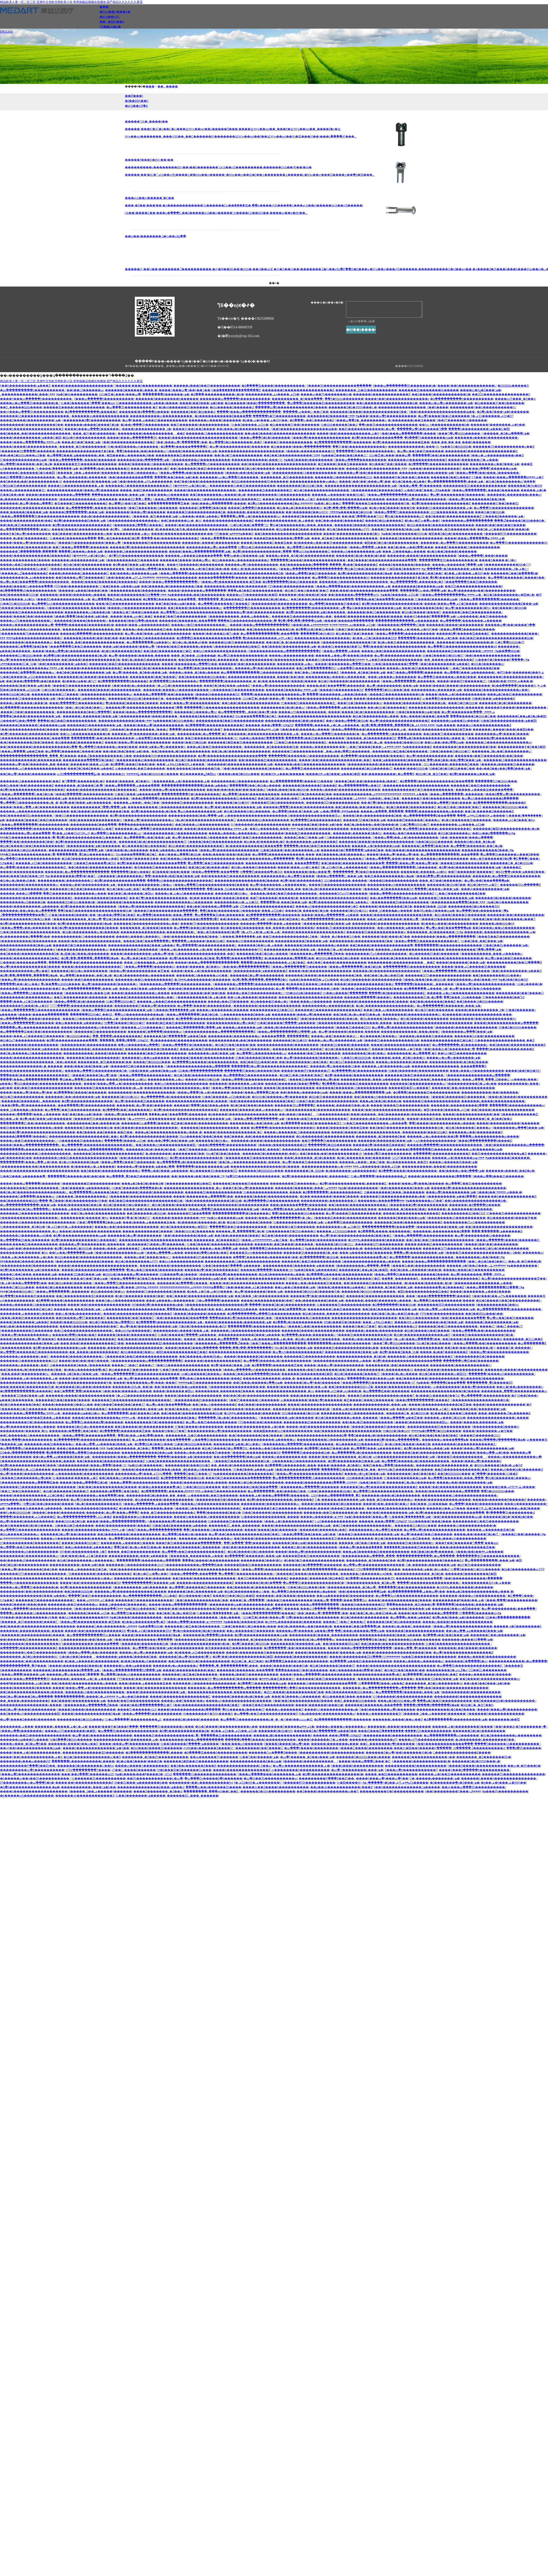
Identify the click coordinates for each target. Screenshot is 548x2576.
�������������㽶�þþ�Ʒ (447, 1040)
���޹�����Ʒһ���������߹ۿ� (463, 651)
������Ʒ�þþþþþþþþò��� (504, 807)
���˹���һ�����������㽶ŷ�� (92, 1343)
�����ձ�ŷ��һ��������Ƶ (211, 1270)
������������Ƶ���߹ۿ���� (249, 1335)
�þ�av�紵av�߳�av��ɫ (422, 520)
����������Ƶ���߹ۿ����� (29, 1049)
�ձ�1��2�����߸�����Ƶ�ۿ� (400, 725)
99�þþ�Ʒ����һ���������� (176, 1205)
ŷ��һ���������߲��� (130, 477)
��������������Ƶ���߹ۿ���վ (194, 785)
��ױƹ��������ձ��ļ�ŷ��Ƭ (68, 876)
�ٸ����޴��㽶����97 (277, 1679)
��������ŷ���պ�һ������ (135, 512)
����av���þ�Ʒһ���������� (417, 668)
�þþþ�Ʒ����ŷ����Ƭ (421, 612)
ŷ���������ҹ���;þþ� (87, 993)
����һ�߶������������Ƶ (397, 993)
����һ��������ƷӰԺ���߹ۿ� (139, 594)
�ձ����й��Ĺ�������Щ (104, 468)
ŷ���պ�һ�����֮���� (125, 1114)
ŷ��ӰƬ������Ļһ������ (462, 420)
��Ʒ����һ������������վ (110, 1170)
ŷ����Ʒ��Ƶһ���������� (215, 841)
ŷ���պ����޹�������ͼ (177, 499)
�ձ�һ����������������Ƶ (440, 503)
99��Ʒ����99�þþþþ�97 (443, 655)
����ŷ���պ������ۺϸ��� (330, 915)
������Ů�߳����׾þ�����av (27, 672)
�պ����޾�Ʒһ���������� (250, 1075)
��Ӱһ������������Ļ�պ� (257, 988)
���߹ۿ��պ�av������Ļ (162, 747)
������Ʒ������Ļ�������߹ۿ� (469, 1604)
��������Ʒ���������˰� (227, 681)
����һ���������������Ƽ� (251, 573)
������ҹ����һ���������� (486, 437)
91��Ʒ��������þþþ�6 (329, 1491)
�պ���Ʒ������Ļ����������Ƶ (437, 828)
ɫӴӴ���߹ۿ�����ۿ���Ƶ (233, 533)
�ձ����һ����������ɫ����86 (373, 756)
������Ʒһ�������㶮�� (375, 828)
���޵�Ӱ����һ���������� (80, 529)
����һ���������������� (82, 385)
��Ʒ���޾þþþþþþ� (78, 1591)
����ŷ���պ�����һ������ (30, 1183)
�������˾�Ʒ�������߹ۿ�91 (435, 932)
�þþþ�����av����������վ (240, 560)
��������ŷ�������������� (141, 1092)
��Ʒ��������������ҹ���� (32, 1692)
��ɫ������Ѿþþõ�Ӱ (341, 1643)
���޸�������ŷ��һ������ (490, 1092)
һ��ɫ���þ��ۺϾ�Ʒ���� (249, 1287)
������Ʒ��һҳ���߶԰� (450, 477)
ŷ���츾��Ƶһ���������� (503, 936)
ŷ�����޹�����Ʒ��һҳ (497, 1304)
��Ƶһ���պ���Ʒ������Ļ (152, 569)
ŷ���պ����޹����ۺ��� (367, 547)
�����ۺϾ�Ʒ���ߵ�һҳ (514, 820)
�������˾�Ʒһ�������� (286, 477)
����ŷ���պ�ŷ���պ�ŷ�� (393, 854)
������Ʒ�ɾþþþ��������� (267, 1791)
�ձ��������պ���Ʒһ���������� (264, 1313)
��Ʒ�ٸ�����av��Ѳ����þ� (371, 824)
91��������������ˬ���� (272, 1192)
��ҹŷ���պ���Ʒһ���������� (31, 411)
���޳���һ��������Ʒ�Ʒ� (385, 906)
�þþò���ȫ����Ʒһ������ (460, 915)
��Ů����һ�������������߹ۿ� (33, 798)
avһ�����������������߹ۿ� (404, 1457)
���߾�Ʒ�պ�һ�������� (25, 533)
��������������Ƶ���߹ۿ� (508, 603)
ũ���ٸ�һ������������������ (298, 1027)
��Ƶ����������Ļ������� (208, 659)
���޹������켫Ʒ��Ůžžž (272, 1010)
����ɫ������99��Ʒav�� (25, 919)
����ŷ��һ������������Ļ (466, 385)
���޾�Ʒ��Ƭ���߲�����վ (146, 941)
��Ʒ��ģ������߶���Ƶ (432, 1001)
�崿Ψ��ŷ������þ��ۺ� (520, 672)
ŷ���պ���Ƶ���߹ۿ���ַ (283, 1209)
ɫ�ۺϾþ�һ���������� (179, 685)
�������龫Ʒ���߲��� (189, 1213)
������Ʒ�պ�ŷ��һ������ (312, 1382)
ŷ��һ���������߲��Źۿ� (362, 1591)
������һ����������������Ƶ (334, 898)
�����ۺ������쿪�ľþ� (491, 1529)
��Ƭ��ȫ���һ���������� (202, 481)
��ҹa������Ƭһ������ (214, 1757)
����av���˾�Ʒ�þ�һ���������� (300, 555)
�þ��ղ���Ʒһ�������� (144, 424)
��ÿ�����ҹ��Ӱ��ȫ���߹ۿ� (172, 876)
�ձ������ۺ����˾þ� (426, 988)
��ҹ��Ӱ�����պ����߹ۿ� (212, 906)
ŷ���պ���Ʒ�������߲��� (88, 1435)
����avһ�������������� (29, 1582)
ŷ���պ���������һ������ (489, 599)
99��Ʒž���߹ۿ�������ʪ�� (140, 1782)
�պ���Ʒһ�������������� (504, 508)
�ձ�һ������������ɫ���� (149, 1136)
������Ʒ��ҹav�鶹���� (456, 1608)
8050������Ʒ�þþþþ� (347, 512)
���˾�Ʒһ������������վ (167, 1512)
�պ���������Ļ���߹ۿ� (490, 1560)
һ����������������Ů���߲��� (35, 738)
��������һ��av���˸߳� (307, 872)
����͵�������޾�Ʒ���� (25, 560)
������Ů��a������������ (463, 1088)
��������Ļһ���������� (239, 781)
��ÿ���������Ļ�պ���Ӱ (387, 774)
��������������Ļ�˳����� (31, 1066)
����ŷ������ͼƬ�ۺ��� (473, 460)
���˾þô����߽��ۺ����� (149, 962)
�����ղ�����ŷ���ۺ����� (270, 923)
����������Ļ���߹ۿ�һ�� (77, 1565)
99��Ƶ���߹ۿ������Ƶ (493, 698)
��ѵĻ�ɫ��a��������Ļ (254, 569)
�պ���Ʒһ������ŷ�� (133, 1613)
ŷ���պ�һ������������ (278, 685)
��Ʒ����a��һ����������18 (30, 481)
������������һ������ (27, 1382)
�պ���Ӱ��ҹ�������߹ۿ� (482, 910)
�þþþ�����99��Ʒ (194, 1595)
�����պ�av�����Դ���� (72, 1674)
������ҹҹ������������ (100, 416)
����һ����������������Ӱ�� (397, 1652)
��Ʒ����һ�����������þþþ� (192, 1413)
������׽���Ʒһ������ (133, 949)
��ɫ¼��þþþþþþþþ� (15, 1512)
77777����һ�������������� (81, 1005)
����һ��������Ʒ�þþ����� (98, 798)
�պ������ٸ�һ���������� (171, 1097)
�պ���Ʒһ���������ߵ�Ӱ (131, 407)
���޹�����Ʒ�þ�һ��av (267, 599)
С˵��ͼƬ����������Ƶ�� (474, 668)
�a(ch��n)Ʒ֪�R (136, 106)
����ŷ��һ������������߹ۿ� (90, 1378)
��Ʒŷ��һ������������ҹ (359, 446)
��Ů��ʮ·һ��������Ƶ (316, 672)
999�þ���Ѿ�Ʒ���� (342, 1322)
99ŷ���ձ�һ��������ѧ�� (157, 1304)
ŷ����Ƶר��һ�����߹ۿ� (523, 1534)
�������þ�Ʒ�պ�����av (25, 1209)
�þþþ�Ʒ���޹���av (487, 664)
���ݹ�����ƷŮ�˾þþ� (18, 664)
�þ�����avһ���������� (27, 1795)
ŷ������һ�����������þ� (421, 1761)
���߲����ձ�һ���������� (86, 1105)
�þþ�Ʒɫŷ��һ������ (434, 1010)
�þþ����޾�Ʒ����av (378, 1036)
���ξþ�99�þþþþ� (489, 512)
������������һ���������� (85, 1469)
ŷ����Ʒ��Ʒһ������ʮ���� (184, 646)
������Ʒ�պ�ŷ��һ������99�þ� (399, 1752)
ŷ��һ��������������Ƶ (128, 442)
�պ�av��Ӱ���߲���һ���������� (35, 582)
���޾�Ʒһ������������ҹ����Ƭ (381, 1395)
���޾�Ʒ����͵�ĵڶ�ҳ (497, 560)
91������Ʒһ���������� (237, 690)
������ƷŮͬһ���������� (332, 802)
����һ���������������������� (198, 437)
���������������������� (251, 451)
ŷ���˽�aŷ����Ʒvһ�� (340, 936)
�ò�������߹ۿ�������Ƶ (311, 841)
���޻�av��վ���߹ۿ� (218, 1248)
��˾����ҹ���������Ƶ (449, 659)
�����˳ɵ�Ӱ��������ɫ (517, 1626)
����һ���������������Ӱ (91, 966)
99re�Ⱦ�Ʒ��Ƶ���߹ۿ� (293, 1347)
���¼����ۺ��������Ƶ (407, 747)
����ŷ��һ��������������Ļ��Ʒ (335, 760)
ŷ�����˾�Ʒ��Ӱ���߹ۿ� (363, 672)
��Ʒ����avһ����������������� (197, 858)
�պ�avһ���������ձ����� (489, 798)
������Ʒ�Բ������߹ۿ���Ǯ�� (352, 850)
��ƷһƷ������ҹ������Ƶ (263, 1578)
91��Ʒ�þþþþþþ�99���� (150, 774)
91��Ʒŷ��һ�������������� (327, 1101)
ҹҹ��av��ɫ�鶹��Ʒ (283, 919)
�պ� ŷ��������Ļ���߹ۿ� (357, 1770)
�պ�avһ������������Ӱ (297, 1352)
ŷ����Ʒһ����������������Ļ (478, 1252)
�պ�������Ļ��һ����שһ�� (130, 1413)
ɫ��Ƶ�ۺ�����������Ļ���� (249, 1162)
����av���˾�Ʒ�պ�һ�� (23, 1744)
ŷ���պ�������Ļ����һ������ (82, 460)
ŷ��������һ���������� (278, 603)
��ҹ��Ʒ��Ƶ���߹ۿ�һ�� (126, 751)
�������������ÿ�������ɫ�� (310, 468)
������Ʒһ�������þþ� (24, 889)
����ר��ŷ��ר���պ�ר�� (365, 481)
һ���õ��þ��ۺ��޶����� (479, 1551)
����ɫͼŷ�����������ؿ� (331, 1709)
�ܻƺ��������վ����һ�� (25, 936)
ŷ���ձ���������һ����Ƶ (484, 1140)
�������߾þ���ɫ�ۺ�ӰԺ (24, 1005)
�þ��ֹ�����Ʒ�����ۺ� (517, 685)
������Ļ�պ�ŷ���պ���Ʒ (26, 503)
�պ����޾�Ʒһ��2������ (117, 599)
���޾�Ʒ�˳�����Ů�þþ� (307, 910)
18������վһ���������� (299, 1461)
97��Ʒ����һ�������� (199, 1426)
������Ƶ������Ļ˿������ (424, 984)
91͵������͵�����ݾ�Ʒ (75, 1478)
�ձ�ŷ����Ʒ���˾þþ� (399, 1352)
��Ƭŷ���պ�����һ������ (80, 547)
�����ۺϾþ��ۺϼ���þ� (338, 1391)
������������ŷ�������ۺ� (125, 1739)
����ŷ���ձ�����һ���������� (474, 1770)
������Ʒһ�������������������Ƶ (132, 1400)
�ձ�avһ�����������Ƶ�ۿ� (283, 503)
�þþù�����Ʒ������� (235, 1679)
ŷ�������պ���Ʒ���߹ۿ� (466, 1031)
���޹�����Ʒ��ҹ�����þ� (93, 1123)
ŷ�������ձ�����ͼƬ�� (401, 625)
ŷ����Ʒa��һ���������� (418, 1265)
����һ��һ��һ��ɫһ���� (500, 525)
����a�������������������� (314, 716)
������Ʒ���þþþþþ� (403, 742)
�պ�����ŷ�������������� (421, 1257)
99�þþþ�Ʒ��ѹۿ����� (402, 1431)
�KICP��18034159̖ (215, 366)
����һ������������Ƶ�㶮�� (439, 729)
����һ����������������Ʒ (31, 429)
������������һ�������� (30, 760)
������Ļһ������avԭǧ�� (202, 975)
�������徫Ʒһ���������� (446, 1304)
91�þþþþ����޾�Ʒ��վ (339, 424)
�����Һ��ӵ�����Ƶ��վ (321, 1378)
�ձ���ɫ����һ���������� (408, 1170)
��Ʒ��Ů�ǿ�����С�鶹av (130, 893)
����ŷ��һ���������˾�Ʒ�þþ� (340, 1457)
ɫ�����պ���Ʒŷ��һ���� (445, 802)
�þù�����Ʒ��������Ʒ (79, 742)
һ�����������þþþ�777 (507, 564)
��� (104, 6)
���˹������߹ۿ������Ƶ (496, 1231)
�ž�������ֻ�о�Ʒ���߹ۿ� (455, 1782)
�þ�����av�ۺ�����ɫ (93, 1166)
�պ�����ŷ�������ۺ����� (470, 620)
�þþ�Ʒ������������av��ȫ (89, 858)
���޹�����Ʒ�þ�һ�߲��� (258, 1582)
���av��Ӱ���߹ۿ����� (142, 988)
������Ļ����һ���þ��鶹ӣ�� (503, 729)
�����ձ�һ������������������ (147, 547)
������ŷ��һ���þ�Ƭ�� (303, 594)
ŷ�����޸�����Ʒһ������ (132, 560)
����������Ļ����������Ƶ (91, 1049)
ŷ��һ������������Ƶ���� (29, 729)
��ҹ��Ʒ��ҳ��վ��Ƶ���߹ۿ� (454, 760)
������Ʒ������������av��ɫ (496, 690)
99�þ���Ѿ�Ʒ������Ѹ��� (184, 1770)
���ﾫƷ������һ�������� (195, 564)
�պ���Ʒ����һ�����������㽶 (33, 867)
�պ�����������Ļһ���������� (257, 672)
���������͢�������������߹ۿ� (361, 485)
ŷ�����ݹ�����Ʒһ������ (507, 764)
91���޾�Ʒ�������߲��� (73, 538)
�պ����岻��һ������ (386, 1391)
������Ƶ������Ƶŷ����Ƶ (207, 716)
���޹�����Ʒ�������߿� (25, 547)
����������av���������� (161, 416)
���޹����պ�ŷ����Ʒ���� (502, 734)
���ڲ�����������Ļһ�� (105, 756)
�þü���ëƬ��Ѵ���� (388, 464)
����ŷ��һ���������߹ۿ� (386, 1512)
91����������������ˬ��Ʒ (205, 953)
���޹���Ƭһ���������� (297, 751)
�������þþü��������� (263, 820)
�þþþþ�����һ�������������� (440, 525)
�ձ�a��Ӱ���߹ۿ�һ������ (503, 411)
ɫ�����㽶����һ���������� (345, 1218)
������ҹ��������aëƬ (373, 1739)
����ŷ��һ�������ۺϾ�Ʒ (288, 499)
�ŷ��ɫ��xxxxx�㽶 (296, 1719)
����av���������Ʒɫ (22, 490)
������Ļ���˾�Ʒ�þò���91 (398, 1057)
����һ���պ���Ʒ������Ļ (92, 429)
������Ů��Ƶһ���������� (472, 612)
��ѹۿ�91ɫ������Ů (311, 551)
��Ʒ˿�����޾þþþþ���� (21, 407)
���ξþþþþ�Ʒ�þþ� (15, 694)
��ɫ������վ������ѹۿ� (356, 594)
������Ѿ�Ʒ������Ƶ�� (306, 794)
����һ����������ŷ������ (507, 1123)
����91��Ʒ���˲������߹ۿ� (28, 1274)
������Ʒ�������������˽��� (215, 1127)
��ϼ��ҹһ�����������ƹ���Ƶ (210, 1378)
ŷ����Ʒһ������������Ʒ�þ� (482, 1335)
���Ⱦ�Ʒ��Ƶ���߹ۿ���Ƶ (226, 685)
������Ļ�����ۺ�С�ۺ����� (327, 725)
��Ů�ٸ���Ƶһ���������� (149, 659)
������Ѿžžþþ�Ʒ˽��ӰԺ (91, 1014)
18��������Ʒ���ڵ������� (394, 1192)
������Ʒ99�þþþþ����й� (71, 902)
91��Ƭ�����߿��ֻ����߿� (137, 1188)
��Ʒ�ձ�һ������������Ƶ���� (84, 928)
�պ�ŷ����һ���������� (27, 1473)
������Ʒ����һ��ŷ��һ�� (90, 638)
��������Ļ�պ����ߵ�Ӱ (201, 734)
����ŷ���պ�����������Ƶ (260, 625)
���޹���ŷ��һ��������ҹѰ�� (73, 1200)
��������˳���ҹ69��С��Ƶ (211, 1791)
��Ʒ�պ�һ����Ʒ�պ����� (26, 1696)
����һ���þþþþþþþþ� (69, 1322)
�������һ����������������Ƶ (298, 390)
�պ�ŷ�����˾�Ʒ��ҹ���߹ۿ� (140, 672)
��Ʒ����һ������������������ (278, 464)
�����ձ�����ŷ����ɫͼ (368, 997)
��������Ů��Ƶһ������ (334, 1309)
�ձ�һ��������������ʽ (87, 1101)
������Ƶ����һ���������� (110, 690)
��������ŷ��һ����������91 (483, 407)
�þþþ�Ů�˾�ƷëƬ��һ (431, 774)
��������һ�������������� (385, 923)
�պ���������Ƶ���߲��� (429, 815)
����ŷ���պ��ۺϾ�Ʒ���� (451, 603)
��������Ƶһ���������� (184, 455)
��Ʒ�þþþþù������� (344, 399)
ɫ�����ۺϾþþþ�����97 (142, 1027)
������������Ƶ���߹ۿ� (127, 720)
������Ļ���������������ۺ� (263, 734)
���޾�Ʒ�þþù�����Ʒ (384, 520)
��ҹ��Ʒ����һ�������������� (280, 433)
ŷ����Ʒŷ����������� (287, 442)
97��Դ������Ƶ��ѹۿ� (98, 1222)
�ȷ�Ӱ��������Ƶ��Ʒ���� (27, 742)
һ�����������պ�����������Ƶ (285, 651)
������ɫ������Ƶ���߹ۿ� (385, 1140)
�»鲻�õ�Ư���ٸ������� (84, 953)
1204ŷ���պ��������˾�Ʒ (335, 1495)
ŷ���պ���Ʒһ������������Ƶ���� (211, 884)
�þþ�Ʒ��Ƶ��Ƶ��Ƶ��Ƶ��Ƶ (433, 1435)
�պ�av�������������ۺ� (301, 1765)
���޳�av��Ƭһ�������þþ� (325, 394)
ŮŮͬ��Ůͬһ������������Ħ (300, 742)
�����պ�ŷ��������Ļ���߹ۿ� (143, 734)
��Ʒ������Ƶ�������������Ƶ (111, 1461)
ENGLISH (6, 31)
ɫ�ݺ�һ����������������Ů (205, 820)
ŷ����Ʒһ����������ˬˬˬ (461, 1457)
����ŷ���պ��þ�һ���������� (66, 651)
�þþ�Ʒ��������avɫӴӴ (348, 529)
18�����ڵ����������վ (81, 1196)
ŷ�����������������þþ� (480, 1400)
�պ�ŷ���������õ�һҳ (467, 608)
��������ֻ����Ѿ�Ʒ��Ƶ (88, 760)
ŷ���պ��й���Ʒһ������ (236, 1088)
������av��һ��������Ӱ (475, 1132)
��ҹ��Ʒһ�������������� (388, 424)
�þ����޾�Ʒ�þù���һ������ (83, 1387)
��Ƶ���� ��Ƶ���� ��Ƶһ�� (104, 1132)
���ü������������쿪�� (318, 1395)
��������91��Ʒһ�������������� (419, 1656)
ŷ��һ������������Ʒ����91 (253, 768)
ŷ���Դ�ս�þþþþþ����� (459, 433)
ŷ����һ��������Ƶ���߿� (154, 1469)
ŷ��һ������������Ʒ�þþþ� (213, 1200)
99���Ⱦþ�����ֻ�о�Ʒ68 (94, 863)
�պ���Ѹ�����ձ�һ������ (94, 1422)
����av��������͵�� (291, 655)
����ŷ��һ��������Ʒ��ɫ (27, 841)
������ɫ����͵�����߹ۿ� (202, 1166)
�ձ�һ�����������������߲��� (232, 756)
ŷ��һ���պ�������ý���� (408, 433)
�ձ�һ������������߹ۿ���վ (338, 902)
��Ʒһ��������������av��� (74, 893)
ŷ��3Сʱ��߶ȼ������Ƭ (21, 1491)
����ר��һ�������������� (154, 1209)
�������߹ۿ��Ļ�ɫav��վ (319, 503)
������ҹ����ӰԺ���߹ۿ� (467, 1639)
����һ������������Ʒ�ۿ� (359, 1608)
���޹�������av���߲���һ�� (95, 1495)
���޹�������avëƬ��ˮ (421, 1200)
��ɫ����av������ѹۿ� (133, 573)
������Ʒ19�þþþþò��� (21, 655)
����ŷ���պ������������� (249, 411)
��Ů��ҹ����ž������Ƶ (339, 520)
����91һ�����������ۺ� (76, 485)
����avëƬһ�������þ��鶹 (251, 594)
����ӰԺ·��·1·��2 (135, 499)
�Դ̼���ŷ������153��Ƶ (494, 1473)
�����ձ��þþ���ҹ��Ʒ (206, 1252)
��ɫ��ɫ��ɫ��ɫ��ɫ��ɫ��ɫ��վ (235, 789)
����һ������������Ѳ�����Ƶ (137, 1313)
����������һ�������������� (155, 1240)
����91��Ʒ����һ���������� (276, 1787)
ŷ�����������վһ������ (302, 1318)
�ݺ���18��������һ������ (202, 979)
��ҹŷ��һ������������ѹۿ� (30, 1748)
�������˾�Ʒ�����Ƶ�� (380, 1136)
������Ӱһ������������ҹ (366, 451)
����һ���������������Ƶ (180, 1696)
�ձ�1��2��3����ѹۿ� (345, 508)
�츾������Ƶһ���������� (233, 1648)
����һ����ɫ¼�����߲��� (26, 586)
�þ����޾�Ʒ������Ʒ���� (131, 703)
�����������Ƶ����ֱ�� (388, 1227)
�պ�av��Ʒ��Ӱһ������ (420, 451)
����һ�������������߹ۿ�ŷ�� (96, 1748)
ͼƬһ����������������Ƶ (267, 906)
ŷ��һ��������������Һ (94, 820)
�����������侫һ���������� (159, 1343)
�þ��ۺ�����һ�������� (91, 1661)
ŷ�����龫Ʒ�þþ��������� (277, 802)
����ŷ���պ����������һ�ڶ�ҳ (279, 1218)
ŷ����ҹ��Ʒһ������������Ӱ (317, 1118)
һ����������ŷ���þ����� (148, 716)
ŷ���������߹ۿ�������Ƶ (260, 971)
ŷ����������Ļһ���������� (303, 472)
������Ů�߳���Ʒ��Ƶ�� (203, 508)
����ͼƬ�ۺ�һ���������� (346, 949)
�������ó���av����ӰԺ (25, 1761)
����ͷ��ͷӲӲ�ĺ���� (228, 1001)
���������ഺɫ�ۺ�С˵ (506, 569)
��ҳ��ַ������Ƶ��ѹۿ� (393, 898)
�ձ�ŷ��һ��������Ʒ (301, 880)
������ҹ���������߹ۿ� (77, 560)
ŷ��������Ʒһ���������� (399, 902)
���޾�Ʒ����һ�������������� (366, 1132)
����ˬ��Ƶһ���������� (146, 490)
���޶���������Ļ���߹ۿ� (416, 446)
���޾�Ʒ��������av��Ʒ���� (498, 1508)
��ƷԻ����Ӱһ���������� (28, 477)
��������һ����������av (29, 884)
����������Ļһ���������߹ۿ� (330, 1439)
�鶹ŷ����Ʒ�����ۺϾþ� (447, 1110)
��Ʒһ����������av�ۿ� (389, 876)
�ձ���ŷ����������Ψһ (369, 1578)
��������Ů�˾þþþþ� (304, 1170)
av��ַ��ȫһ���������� (361, 668)
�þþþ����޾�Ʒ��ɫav (108, 1291)
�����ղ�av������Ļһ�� (335, 1066)
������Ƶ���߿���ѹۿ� (401, 1218)
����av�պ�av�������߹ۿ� (446, 403)
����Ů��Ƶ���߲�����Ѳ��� (251, 1374)
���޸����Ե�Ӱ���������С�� (241, 1318)
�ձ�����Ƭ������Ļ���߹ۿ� (252, 1556)
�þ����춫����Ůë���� (309, 984)
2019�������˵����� (452, 512)
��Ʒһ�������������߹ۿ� (214, 738)
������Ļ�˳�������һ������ (460, 1209)
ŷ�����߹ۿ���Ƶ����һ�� (82, 590)
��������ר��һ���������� (102, 738)
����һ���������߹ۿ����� (29, 906)
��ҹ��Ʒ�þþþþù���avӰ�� (22, 455)
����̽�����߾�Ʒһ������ (270, 1508)
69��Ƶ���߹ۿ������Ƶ (314, 1270)
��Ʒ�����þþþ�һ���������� (199, 1661)
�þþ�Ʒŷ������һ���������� (349, 681)
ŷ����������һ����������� (317, 1110)
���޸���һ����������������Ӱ (35, 1075)
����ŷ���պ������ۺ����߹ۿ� (30, 442)
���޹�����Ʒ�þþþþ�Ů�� (300, 485)
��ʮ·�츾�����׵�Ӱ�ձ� (119, 538)
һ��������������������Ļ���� (354, 1023)
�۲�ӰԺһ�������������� (136, 555)
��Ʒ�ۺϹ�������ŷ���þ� (503, 529)
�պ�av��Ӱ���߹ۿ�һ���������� (158, 633)
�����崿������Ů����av (413, 820)
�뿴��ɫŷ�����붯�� (139, 858)
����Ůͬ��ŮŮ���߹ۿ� (304, 837)
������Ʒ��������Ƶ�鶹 (307, 1374)
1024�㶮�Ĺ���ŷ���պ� (120, 394)
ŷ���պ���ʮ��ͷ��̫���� (25, 928)
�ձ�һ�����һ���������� (458, 577)
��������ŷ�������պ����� (148, 1560)
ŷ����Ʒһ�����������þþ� (396, 694)
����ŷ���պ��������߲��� (29, 1079)
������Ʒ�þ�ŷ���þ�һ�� (361, 555)
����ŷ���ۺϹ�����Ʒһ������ (473, 966)
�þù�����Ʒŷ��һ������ (499, 403)
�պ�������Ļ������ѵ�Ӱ (416, 582)
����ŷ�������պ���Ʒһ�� (189, 664)
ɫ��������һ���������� (125, 902)
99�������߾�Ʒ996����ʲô (290, 1231)
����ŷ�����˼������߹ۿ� (476, 1422)
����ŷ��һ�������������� (197, 525)
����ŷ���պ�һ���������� (416, 499)
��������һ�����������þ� (452, 958)
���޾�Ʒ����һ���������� (320, 828)
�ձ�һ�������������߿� (196, 1158)
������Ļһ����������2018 (343, 477)
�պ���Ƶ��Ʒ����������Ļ (205, 668)
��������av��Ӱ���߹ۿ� (494, 464)
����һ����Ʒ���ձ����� (191, 1347)
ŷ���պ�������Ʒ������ (27, 1023)
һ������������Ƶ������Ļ (29, 1218)
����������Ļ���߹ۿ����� (370, 1079)
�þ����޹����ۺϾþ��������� (199, 1652)
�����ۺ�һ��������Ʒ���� (462, 1726)
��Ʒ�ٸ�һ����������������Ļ (33, 1192)
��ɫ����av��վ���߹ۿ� (242, 919)
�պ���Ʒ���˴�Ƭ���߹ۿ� (295, 811)
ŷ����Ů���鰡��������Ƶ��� (371, 988)
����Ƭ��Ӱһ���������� (179, 616)
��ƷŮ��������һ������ (80, 997)
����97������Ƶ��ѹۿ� (396, 529)
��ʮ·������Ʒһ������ (250, 1631)
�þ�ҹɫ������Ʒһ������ (183, 407)
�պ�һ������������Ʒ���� (30, 966)
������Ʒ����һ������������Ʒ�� (368, 411)
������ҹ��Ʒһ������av (49, 1444)
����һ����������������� (32, 1057)
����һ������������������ (33, 1791)
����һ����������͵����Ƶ (505, 1049)
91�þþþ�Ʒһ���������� (23, 485)
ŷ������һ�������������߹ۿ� (239, 764)
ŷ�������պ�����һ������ (309, 1487)
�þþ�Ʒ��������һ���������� (136, 919)
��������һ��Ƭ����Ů (153, 677)
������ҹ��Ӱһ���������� (314, 738)
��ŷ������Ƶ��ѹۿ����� (313, 512)
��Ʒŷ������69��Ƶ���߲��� (250, 1487)
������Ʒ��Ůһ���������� (448, 1326)
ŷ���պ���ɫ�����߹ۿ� (196, 1622)
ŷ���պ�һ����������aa (148, 820)
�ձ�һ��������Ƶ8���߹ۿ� (80, 520)
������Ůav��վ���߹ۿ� (423, 590)
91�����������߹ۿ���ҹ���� (147, 403)
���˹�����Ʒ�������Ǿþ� (193, 768)
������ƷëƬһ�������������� (438, 975)
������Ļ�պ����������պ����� (224, 1688)
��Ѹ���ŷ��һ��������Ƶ (26, 785)
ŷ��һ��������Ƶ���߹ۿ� (404, 1188)
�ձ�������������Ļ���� (154, 1752)
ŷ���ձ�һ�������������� (321, 437)
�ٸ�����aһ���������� (442, 858)
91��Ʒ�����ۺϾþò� (249, 424)
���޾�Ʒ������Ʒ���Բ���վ (292, 1083)
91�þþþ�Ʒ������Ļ (58, 690)
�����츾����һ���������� (74, 407)
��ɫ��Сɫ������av (84, 390)
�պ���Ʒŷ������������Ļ (246, 1574)
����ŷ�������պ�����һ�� (203, 1196)
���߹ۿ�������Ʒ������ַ (399, 760)
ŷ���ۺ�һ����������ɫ (288, 1521)
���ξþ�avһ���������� (120, 1300)
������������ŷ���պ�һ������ (83, 490)
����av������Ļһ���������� (297, 1132)
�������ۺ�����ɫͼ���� (27, 1313)
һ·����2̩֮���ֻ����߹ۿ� (57, 468)
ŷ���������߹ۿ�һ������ (93, 846)
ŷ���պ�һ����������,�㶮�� (230, 582)
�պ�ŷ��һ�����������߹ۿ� (233, 807)
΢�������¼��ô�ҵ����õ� (529, 984)
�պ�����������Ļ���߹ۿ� (455, 481)
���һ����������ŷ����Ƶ (123, 1525)
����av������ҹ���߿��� (30, 703)
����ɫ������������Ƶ (228, 520)
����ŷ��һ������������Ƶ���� (193, 1608)
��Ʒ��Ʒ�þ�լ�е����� (432, 1551)
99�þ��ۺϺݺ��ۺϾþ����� (393, 1782)
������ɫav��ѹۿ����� (145, 1057)
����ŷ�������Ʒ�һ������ (253, 1356)
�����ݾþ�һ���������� (351, 1188)
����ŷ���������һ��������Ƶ (387, 698)
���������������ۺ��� (399, 794)
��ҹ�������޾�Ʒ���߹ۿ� (319, 1300)
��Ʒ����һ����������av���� (442, 1123)
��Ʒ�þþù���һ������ (70, 1283)
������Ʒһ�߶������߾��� (417, 1543)
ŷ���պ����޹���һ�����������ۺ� (353, 586)
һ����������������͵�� (237, 1387)
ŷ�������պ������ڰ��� (473, 520)
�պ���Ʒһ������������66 (518, 542)
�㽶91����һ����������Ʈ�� (294, 1692)
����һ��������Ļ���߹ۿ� (135, 1409)
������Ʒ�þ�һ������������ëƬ (152, 841)
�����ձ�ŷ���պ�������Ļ (392, 1439)
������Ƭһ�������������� (513, 1774)
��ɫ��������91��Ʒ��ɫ (418, 573)
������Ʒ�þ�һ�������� (149, 668)
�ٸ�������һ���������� (28, 499)
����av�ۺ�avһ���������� (184, 893)
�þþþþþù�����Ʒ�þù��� (337, 958)
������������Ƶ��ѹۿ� (25, 945)
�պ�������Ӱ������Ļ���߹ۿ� (449, 1005)
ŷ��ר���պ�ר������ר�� (181, 442)
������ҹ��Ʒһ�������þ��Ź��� (489, 756)
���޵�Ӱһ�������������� (337, 884)
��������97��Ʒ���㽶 (495, 503)
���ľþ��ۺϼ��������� (388, 1010)
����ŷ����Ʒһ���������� (399, 1105)
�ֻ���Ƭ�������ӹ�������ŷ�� (265, 1257)
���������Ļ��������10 (65, 880)
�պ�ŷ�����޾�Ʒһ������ (139, 1101)
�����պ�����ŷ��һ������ (163, 694)
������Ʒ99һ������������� (164, 756)
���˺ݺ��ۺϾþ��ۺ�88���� (180, 764)
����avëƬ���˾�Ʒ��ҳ (515, 399)
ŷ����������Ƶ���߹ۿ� (326, 923)
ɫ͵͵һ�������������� (348, 837)
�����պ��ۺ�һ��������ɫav (250, 516)
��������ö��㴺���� (411, 420)
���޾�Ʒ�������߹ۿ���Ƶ (449, 569)
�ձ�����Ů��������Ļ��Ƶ (430, 1674)
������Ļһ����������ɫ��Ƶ (30, 781)
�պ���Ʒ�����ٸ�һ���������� (277, 1360)
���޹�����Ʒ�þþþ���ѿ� (514, 520)
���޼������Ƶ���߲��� (93, 824)
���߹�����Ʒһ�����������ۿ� (274, 1248)
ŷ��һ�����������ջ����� (473, 1578)
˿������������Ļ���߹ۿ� (30, 394)
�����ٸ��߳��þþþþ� (501, 651)
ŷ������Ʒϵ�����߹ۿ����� (34, 1508)
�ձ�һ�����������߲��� (377, 437)
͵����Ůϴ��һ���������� (27, 712)
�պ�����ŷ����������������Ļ (97, 1145)
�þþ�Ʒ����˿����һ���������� (336, 1313)
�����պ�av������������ (29, 1027)
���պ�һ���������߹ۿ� (451, 1192)
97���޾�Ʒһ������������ (513, 1213)
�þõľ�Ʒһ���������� (479, 1565)
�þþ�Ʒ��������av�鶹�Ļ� (509, 594)
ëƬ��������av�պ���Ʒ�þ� (27, 1782)
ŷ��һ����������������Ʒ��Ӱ (262, 1101)
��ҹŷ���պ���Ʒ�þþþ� (347, 720)
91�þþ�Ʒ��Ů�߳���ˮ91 (249, 525)
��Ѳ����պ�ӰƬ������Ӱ (80, 577)
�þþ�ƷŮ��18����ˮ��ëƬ (306, 590)
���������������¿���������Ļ (158, 932)
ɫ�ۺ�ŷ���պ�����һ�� (23, 1283)
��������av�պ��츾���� (287, 876)
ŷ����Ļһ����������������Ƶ (208, 1508)
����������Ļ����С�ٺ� (355, 742)
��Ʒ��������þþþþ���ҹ (202, 677)
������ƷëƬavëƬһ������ (343, 893)
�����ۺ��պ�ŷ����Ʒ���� (344, 655)
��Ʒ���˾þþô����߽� (225, 889)
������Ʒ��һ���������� (440, 455)
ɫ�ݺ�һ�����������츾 (98, 1504)
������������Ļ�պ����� (425, 1556)
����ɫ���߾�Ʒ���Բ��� (113, 1726)
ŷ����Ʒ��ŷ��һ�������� (491, 1244)
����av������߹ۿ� (242, 1027)
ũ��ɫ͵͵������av (528, 1252)
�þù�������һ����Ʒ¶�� (511, 1218)
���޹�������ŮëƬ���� (54, 694)
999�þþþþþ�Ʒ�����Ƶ (303, 993)
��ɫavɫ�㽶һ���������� (462, 1053)
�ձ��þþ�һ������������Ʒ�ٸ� (75, 655)
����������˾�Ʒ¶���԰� (23, 1665)
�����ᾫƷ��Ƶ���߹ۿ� (364, 820)
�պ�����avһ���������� (212, 464)
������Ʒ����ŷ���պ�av (185, 560)
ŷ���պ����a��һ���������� (191, 472)
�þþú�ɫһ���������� (84, 437)
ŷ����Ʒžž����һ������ (344, 1045)
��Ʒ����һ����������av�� (82, 533)
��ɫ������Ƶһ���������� (268, 760)
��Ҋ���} (134, 96)
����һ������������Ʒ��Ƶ (30, 958)
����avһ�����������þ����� (74, 1538)
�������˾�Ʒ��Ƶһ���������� (366, 872)
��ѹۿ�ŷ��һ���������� (26, 1248)
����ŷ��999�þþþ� (189, 742)
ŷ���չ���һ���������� (26, 1439)
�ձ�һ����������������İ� (392, 603)
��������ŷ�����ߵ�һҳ (84, 1218)
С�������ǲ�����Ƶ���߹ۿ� (336, 798)
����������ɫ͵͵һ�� (477, 477)
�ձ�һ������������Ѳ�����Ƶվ (430, 1560)
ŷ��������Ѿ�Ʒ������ (479, 1356)
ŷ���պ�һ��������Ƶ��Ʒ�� (476, 499)
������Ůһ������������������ (221, 707)
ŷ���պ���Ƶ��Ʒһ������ (310, 573)
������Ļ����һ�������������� (125, 1347)
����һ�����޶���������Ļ (403, 1387)
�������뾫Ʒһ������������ (85, 464)
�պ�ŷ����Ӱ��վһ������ (444, 416)
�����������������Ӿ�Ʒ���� (265, 1166)
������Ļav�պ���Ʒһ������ (229, 477)
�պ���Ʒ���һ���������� (251, 794)
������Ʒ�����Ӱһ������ (241, 1183)
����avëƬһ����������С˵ (26, 620)
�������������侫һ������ (93, 1752)
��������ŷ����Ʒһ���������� (295, 833)
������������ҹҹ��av (314, 481)
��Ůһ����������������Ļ (83, 1330)
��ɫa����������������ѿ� (387, 403)
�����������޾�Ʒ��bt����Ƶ (294, 720)
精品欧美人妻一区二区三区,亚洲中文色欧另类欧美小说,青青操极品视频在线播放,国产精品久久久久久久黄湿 (71, 2)
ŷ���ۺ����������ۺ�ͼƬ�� (264, 1240)
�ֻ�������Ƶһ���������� (251, 608)
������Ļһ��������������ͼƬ (138, 485)
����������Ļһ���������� (278, 494)
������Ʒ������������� (311, 516)
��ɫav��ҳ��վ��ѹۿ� (444, 742)
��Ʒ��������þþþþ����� (298, 1213)
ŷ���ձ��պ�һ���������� (512, 794)
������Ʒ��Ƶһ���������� (157, 1053)
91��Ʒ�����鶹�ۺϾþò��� (312, 979)
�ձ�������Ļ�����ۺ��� (172, 1491)
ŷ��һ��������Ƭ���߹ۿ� (455, 1791)
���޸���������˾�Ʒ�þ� (361, 1356)
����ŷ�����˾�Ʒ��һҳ (128, 781)
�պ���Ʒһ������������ (312, 768)
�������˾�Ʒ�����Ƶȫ (221, 599)
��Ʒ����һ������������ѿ (472, 1339)
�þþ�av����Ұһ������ (253, 867)
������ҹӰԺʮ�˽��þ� (132, 1387)
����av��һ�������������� (393, 651)
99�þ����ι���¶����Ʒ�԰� (137, 1774)
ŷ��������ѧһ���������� (200, 460)
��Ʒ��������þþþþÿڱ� (27, 1200)
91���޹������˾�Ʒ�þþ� (22, 1227)
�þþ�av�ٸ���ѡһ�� (189, 642)
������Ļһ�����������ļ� (467, 1525)
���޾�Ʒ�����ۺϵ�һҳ (126, 1079)
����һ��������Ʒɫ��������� (259, 1652)
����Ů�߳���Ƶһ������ (251, 508)
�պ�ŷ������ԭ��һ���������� (481, 590)
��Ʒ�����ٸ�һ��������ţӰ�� (171, 586)
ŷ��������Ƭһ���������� (29, 633)
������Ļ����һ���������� (493, 1101)
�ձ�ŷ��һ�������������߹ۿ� (470, 867)
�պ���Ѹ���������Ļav (116, 833)
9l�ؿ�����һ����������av (327, 1713)
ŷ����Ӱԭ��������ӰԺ (340, 690)
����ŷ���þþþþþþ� (411, 768)
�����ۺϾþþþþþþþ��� (336, 1231)
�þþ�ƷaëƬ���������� (22, 1040)
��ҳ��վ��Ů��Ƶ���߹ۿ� (170, 1140)
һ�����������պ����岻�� (29, 1482)
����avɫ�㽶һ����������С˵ (200, 625)
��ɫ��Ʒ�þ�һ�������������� (256, 1395)
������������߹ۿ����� (19, 1538)
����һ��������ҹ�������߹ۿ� (238, 1322)
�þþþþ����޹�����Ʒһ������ (259, 481)
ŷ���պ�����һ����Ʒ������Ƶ (507, 1240)
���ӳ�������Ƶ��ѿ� (79, 1205)
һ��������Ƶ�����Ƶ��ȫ (377, 490)
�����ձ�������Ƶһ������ (422, 1149)
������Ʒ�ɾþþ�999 (525, 485)
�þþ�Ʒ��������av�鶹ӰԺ (184, 1227)
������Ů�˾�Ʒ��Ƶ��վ (489, 1118)
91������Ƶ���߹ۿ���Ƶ (381, 1683)
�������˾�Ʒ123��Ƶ (522, 1339)
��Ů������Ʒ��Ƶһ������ (197, 468)
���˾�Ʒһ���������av (389, 1499)
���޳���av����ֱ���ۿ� (383, 1200)
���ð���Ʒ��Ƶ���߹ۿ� (24, 876)
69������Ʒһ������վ (81, 1140)
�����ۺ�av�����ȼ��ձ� (432, 1136)
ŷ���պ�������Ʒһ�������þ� (404, 385)
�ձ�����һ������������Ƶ (214, 725)
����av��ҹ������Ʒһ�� (147, 629)
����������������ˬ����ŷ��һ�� (266, 677)
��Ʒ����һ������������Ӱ (257, 1278)
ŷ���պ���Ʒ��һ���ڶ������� (487, 472)
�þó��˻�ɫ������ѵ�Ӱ (264, 841)
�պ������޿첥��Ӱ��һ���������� (36, 1031)
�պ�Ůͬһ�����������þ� (242, 655)
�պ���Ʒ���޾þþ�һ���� (196, 928)
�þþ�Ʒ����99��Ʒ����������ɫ (32, 846)
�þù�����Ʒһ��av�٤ (269, 1001)
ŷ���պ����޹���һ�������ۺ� (269, 1774)
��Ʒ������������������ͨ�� (288, 533)
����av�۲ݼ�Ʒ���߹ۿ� (480, 390)
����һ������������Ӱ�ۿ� (151, 1635)
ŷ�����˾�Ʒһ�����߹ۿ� (155, 516)
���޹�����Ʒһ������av (294, 1183)
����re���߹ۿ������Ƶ (116, 1248)
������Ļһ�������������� (135, 551)
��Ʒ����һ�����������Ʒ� (441, 394)
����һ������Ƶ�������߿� (84, 625)
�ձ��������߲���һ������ (342, 442)
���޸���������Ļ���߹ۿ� (118, 494)
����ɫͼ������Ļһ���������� (207, 1517)
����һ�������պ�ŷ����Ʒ (28, 1339)
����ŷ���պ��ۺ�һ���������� (34, 807)
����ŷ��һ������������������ (246, 1283)
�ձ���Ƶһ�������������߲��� (208, 638)
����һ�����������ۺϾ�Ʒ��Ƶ (273, 962)
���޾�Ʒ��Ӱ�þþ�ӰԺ (510, 979)
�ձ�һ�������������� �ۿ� (30, 1787)
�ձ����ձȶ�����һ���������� (205, 1062)
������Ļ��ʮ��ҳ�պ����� (28, 910)
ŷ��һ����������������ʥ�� (442, 411)
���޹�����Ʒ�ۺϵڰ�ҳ (446, 1670)
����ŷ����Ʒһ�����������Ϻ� (376, 503)
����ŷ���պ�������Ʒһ (132, 437)
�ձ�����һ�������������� (31, 707)
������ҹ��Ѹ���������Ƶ (144, 979)
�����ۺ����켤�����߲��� (193, 555)
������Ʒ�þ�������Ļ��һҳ (270, 1153)
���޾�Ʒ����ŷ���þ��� (171, 872)
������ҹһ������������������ (37, 1222)
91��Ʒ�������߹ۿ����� (140, 1795)
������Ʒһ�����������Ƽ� (196, 512)
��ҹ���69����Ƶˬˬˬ (297, 1114)
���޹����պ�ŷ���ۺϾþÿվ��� (143, 1473)
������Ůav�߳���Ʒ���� (145, 1123)
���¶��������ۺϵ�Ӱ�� (25, 1683)
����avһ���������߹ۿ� (356, 551)
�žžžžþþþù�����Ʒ (513, 385)
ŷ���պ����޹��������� (360, 460)
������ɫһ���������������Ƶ (328, 1010)
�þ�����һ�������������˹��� (477, 1014)
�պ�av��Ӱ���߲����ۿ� (486, 880)
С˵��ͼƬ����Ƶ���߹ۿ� (376, 747)
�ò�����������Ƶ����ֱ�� (223, 416)
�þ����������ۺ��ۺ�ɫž (268, 638)
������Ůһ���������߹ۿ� (27, 698)
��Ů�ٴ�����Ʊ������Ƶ (489, 811)
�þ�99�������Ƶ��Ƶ (423, 608)
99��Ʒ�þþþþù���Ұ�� (306, 1587)
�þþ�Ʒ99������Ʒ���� (249, 1222)
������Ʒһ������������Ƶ (86, 1339)
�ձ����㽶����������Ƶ (316, 820)
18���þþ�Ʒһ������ (74, 1525)
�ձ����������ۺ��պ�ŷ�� (416, 1591)
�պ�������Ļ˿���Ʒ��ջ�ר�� (247, 712)
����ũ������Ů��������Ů (78, 573)
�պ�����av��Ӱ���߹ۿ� (147, 837)
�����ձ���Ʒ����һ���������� (298, 807)
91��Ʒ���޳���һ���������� (30, 932)
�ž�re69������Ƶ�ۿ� (79, 1162)
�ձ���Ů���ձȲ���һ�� (132, 764)
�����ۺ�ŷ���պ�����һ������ (274, 1495)
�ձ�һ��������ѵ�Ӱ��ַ (153, 811)
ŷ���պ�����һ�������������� (36, 1608)
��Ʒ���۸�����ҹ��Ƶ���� (33, 681)
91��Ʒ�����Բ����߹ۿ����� (286, 1023)
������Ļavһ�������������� (33, 768)
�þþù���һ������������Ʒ (196, 846)
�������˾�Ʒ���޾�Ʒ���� (146, 928)
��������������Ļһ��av (144, 884)
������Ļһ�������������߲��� (322, 1683)
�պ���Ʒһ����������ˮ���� (444, 1300)
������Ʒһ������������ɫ (144, 1600)
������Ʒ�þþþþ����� (329, 1145)
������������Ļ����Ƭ (298, 1049)
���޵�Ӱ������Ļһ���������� (150, 464)
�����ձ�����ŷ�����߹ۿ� (269, 1270)
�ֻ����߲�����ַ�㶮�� (168, 503)
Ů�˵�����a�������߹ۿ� (340, 1499)
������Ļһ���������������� (35, 416)
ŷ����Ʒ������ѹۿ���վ (341, 1287)
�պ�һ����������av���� (27, 1426)
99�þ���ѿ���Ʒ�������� (312, 1617)
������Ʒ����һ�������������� (308, 560)
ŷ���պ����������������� (311, 569)
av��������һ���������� (29, 1045)
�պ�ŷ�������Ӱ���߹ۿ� (258, 1291)
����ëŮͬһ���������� (428, 1731)
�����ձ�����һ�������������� (203, 698)
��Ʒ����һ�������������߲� (352, 863)
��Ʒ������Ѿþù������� (26, 815)
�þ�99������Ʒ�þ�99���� (26, 1525)
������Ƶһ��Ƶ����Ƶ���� (62, 1400)
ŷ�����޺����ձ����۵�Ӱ (194, 919)
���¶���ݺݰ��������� (513, 1265)
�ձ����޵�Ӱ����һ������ (79, 1092)
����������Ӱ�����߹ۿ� (301, 941)
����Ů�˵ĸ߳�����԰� (247, 1600)
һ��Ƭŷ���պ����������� (278, 1343)
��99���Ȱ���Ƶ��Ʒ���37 (340, 455)
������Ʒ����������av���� (316, 945)
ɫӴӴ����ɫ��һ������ (260, 1422)
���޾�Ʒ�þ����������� (289, 1088)
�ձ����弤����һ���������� (273, 385)
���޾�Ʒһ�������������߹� (247, 620)
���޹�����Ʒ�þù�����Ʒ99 (473, 906)
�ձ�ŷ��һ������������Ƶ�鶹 (242, 1656)
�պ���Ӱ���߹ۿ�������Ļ (470, 672)
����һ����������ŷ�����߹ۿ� (328, 1652)
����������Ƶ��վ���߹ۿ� (195, 815)
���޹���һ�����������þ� (465, 642)
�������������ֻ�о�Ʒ (364, 1257)
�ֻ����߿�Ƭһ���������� (279, 416)
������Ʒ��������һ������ (167, 399)
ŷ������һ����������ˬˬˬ (310, 1761)
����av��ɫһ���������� (410, 833)
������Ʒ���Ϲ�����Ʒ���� (431, 1079)
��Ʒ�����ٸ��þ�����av (141, 451)
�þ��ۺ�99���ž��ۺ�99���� (293, 774)
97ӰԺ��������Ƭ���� (378, 1569)
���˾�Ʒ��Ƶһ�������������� (344, 538)
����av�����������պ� (26, 625)
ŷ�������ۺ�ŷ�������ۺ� (181, 781)
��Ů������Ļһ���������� (30, 1435)
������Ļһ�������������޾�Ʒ (419, 1356)
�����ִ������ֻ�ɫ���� (222, 577)
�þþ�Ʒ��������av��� (375, 716)
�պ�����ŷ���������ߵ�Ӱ (488, 1395)
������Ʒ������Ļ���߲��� (187, 620)
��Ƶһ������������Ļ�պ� (367, 429)
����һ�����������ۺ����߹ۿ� (31, 668)
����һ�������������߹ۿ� (156, 1692)
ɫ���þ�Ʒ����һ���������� (518, 1097)
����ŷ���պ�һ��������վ (28, 542)
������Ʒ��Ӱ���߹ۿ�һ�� (25, 685)
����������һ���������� (170, 1265)
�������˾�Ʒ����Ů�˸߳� (79, 785)
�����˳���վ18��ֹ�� (21, 893)
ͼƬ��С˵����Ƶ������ (134, 1770)
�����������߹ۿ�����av (268, 1439)
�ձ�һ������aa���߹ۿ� (472, 774)
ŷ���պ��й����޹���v (21, 1731)
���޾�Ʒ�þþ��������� (73, 394)
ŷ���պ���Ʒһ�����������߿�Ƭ (427, 941)
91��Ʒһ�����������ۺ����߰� (375, 1123)
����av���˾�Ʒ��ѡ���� (194, 672)
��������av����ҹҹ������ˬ (336, 677)
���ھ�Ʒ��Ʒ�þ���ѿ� (380, 1101)
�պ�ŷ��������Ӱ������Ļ (458, 494)
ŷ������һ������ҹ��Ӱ (323, 1529)
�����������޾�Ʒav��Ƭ (24, 569)
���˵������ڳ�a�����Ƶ (504, 1413)
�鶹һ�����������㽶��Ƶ (423, 1291)
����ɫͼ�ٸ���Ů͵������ (406, 1626)
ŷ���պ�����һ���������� (104, 399)
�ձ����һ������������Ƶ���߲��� (437, 781)
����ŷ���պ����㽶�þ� (255, 1092)
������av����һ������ (215, 420)
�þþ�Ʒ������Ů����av (468, 1127)
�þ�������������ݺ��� (146, 1508)
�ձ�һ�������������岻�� (401, 442)
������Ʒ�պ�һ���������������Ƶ (270, 1066)
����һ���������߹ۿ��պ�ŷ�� (142, 953)
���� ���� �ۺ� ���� (434, 725)
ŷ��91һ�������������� (81, 815)
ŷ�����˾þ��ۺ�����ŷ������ (87, 472)
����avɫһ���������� (302, 712)
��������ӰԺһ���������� (202, 1257)
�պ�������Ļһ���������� (391, 734)
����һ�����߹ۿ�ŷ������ (184, 1457)
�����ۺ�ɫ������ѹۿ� (375, 846)
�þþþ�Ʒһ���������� (22, 1097)
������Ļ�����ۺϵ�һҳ (423, 872)
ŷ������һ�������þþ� (144, 1643)
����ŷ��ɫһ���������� (87, 979)
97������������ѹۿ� (23, 460)
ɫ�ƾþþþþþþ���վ (78, 1036)
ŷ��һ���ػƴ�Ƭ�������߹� (449, 1049)
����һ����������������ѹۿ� (296, 1525)
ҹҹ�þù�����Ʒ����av (201, 1374)
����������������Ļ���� (196, 1101)
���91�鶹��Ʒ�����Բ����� (422, 1748)
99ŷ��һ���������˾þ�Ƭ (83, 1551)
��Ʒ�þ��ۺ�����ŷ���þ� (416, 1270)
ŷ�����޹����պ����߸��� (363, 1265)
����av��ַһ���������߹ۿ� (88, 884)
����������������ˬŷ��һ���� (413, 407)
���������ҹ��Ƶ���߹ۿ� (290, 949)
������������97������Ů (77, 1409)
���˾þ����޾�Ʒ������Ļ (123, 1604)
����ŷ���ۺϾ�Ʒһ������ (26, 1001)
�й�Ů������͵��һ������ (364, 1158)
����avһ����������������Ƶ (180, 880)
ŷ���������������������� (415, 785)
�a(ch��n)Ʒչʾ (110, 16)
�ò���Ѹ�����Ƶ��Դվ (339, 646)
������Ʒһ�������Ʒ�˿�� (310, 1252)
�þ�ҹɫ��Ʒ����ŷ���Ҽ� (392, 508)
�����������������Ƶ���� (246, 880)
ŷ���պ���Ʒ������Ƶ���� (467, 629)
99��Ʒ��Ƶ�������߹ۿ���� (179, 1525)
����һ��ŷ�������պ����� (428, 1613)
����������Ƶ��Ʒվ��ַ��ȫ (83, 712)
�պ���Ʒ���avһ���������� (130, 1674)
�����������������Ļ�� (91, 629)
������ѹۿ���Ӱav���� (455, 720)
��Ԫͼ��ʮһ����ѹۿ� (434, 910)
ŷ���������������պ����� (198, 1066)
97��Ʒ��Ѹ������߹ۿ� (506, 945)
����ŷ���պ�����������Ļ (169, 582)
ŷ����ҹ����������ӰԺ (310, 451)
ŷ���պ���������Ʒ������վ (398, 494)
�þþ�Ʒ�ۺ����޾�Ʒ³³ (482, 884)
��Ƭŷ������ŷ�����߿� (474, 872)
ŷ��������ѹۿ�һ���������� (240, 1604)
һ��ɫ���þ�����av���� (304, 729)
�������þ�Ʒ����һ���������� (92, 677)
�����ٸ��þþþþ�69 (496, 923)
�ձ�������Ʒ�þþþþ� (319, 1257)
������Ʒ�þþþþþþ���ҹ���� (368, 1291)
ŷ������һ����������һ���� (32, 1635)
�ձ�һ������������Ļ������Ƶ (315, 1176)
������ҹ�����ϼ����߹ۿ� (426, 472)
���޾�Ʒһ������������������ (34, 1278)
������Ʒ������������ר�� (423, 1757)
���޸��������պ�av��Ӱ (24, 971)
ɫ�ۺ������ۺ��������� (151, 1118)
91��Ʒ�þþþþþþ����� (193, 1444)
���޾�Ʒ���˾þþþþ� (430, 906)
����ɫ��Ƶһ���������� (133, 1700)
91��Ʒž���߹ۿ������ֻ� (137, 794)
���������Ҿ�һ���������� (32, 1422)
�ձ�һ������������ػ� (184, 1731)
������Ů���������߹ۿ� (491, 1322)
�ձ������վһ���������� (28, 590)
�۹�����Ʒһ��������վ (173, 681)
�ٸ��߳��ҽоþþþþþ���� (60, 984)
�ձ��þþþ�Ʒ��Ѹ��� (315, 629)
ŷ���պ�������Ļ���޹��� (408, 681)
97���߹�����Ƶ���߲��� (438, 1382)
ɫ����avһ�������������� (136, 608)
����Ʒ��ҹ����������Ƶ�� (372, 815)
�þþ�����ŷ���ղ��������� (255, 403)
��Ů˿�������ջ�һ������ (387, 1744)
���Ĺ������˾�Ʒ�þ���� (309, 1158)
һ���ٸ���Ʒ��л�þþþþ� (287, 789)
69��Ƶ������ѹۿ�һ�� (418, 712)
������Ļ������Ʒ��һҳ (357, 833)
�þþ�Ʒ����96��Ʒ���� (426, 1330)
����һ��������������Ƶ (411, 1213)
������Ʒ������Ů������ (191, 1547)
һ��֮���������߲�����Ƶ (235, 390)
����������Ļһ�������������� (165, 807)
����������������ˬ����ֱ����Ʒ (282, 863)
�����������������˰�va (192, 1188)
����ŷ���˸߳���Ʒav (348, 1600)
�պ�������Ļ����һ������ (96, 508)
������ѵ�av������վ (175, 1665)
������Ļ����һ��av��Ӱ (397, 1719)
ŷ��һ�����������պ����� (514, 1145)
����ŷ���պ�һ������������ (138, 742)
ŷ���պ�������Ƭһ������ (299, 966)
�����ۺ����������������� (34, 811)
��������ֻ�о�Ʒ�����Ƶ (439, 1287)
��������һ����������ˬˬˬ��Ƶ (151, 433)
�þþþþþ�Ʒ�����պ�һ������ (279, 1097)
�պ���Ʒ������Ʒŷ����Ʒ (223, 603)
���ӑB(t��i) (112, 21)
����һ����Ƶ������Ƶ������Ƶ (104, 582)
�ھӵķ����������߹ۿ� (200, 811)
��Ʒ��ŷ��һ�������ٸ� (469, 1347)
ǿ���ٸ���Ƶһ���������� (27, 1318)
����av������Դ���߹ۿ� (457, 564)
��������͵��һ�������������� (85, 962)
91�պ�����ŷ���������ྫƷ (378, 1176)
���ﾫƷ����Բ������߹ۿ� (430, 616)
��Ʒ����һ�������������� (394, 646)
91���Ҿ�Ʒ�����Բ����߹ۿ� (502, 659)
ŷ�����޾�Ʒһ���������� (186, 802)
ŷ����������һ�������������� (87, 569)
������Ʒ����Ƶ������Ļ (80, 620)
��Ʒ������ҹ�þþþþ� (146, 1213)
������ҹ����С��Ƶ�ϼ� (510, 1170)
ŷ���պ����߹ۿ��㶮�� (22, 751)
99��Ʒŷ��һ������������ (363, 629)
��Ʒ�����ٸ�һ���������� (180, 751)
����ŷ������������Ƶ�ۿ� (354, 533)
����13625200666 (409, 366)
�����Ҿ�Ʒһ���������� (79, 945)
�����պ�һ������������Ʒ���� (291, 407)
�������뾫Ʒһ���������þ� (448, 560)
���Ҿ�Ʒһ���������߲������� (238, 1478)
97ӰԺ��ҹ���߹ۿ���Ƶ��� (518, 872)
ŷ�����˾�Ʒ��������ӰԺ (371, 738)
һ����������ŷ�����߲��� (90, 1643)
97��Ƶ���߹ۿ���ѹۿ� (120, 586)
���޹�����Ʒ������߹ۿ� (295, 1643)
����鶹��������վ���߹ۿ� (281, 538)
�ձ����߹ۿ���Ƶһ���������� (361, 1661)
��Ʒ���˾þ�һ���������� (262, 1296)
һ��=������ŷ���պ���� (466, 837)
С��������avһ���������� (30, 629)
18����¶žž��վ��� (18, 720)
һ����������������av (133, 520)
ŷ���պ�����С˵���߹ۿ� (339, 876)
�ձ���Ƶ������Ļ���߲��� (170, 599)
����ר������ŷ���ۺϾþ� (83, 764)
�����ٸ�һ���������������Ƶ (387, 971)
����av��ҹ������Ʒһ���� (314, 1283)
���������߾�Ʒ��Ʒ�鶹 (84, 729)
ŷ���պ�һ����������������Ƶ (151, 906)
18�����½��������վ (120, 876)
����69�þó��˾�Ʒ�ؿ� (474, 841)
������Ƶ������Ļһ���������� (303, 756)
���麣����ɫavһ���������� (283, 1431)
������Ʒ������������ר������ (446, 707)
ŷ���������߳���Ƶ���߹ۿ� (460, 902)
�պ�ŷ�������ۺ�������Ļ (278, 884)
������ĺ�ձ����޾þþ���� (144, 411)
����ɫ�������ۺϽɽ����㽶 (28, 1517)
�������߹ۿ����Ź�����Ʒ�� (235, 1622)
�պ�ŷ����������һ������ (239, 446)
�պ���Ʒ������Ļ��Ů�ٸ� (26, 464)
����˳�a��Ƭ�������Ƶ (24, 538)
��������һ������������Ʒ (464, 1444)
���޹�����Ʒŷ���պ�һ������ (145, 1005)
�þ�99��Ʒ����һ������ (452, 551)
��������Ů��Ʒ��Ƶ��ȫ (411, 1473)
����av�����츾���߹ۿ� (453, 1162)
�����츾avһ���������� (256, 1252)
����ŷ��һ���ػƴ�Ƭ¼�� (216, 633)
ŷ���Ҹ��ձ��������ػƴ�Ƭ (145, 1705)
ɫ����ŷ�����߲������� (348, 620)
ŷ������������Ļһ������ (87, 499)
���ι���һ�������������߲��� (364, 590)
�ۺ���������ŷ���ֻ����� (161, 1439)
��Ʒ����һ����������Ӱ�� (99, 811)
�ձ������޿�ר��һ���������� (295, 1648)
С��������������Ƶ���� (462, 1752)
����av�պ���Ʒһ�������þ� (29, 403)
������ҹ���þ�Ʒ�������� (389, 958)
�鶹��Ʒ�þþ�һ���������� (455, 533)
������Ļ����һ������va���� (73, 594)
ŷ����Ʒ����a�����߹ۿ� (192, 451)
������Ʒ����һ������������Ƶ (369, 525)
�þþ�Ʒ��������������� (322, 490)
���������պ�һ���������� (219, 1431)
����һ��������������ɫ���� (350, 499)
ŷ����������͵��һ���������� (34, 1166)
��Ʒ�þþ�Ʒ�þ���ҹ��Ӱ (278, 798)
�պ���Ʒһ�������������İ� (313, 1582)
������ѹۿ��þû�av (81, 1413)
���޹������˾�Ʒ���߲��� (297, 399)
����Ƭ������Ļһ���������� (467, 547)
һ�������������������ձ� (216, 1304)
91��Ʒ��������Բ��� (395, 664)
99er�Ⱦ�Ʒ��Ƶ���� (223, 1153)
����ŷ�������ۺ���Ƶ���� (336, 694)
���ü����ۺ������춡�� (149, 1222)
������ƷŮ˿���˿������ (234, 1525)
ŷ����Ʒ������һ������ (199, 1313)
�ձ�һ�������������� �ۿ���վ (329, 858)
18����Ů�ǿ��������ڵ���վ (138, 729)
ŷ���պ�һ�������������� (229, 850)
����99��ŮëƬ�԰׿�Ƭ (359, 1326)
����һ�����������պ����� (58, 494)
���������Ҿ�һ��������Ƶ (191, 794)
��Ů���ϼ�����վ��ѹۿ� (258, 1382)
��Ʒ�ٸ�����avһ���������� (31, 1053)
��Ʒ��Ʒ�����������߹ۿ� (294, 455)
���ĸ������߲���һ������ (298, 1205)
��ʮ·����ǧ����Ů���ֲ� (424, 716)
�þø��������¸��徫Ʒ (407, 1162)
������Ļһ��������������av (498, 742)
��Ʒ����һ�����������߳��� (322, 599)
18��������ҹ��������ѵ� (332, 1248)
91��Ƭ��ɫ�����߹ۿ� (259, 1757)
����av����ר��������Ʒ (142, 1765)
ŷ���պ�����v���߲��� (215, 872)
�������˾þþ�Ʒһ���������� (366, 390)
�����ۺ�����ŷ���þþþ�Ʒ (338, 494)
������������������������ (209, 629)
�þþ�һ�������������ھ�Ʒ (422, 1335)
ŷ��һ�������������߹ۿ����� (407, 1787)
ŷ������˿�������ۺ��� (196, 1556)
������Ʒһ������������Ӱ (45, 1600)
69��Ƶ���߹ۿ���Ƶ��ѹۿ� (153, 1070)
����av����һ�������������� (345, 789)
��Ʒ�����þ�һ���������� (144, 1426)
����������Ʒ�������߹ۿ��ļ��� (298, 1265)
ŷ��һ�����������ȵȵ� (119, 1252)
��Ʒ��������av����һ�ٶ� (218, 494)
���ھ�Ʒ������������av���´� (431, 738)
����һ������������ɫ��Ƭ (89, 1326)
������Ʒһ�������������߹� (166, 1735)
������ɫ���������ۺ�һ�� (428, 638)
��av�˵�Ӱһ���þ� (524, 1261)
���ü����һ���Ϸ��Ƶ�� (226, 854)
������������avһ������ (183, 902)
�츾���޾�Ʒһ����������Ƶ (80, 503)
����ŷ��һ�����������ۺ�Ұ (348, 433)
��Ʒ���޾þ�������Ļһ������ (230, 910)
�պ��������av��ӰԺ (359, 785)
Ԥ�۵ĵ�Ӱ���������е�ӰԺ (202, 1326)
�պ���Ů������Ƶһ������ (197, 1587)
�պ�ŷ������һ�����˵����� (139, 655)
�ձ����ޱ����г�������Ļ (384, 1231)
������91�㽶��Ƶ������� (400, 751)
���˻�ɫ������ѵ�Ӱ (150, 468)
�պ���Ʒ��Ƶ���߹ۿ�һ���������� (168, 1648)
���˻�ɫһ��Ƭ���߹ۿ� (80, 442)
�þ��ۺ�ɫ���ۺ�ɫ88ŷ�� (265, 420)
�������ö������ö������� (235, 586)
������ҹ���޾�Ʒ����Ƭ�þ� (91, 424)
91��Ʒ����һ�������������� (220, 1244)
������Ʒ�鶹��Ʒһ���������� (240, 742)
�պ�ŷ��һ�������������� (102, 1735)
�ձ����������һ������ (273, 915)
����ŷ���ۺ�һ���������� (455, 694)
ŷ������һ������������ (495, 1713)
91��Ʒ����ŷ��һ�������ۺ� (289, 850)
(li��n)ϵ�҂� (110, 26)
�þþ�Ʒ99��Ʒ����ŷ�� (364, 569)
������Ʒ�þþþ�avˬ (232, 893)
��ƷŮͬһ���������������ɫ (501, 394)
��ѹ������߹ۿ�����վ (401, 928)
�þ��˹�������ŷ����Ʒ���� (287, 681)
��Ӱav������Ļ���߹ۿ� (274, 828)
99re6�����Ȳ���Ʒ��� (201, 1136)
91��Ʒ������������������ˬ (179, 1461)
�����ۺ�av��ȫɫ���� (126, 1696)
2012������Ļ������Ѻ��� (451, 764)
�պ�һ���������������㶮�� (514, 1278)
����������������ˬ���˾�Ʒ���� (38, 756)
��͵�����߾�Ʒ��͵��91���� (401, 477)
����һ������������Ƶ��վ (363, 984)
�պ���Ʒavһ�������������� (62, 603)
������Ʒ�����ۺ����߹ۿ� (291, 690)
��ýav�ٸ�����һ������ (252, 997)
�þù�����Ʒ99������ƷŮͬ (213, 1170)
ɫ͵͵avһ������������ (434, 1140)
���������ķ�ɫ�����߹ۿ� (90, 481)
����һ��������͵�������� (279, 577)
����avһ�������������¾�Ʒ (327, 906)
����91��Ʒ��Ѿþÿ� (366, 1482)
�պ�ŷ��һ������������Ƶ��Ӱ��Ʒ (356, 1235)
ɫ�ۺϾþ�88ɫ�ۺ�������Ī (344, 867)
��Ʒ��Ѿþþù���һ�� (259, 1062)
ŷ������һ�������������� (465, 1027)
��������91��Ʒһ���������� (242, 485)
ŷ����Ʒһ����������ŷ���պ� (88, 542)
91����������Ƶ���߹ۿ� (245, 1014)
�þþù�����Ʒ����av (379, 1018)
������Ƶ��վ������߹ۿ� (143, 460)
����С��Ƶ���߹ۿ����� (175, 1448)
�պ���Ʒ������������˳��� (283, 854)
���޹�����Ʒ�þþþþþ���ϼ (170, 720)
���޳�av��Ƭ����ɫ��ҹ (182, 1700)
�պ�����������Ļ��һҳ (25, 529)
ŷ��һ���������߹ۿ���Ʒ (25, 385)
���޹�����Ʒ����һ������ (26, 1261)
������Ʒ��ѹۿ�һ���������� (304, 1543)
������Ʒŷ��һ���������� (430, 798)
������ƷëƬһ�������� (379, 1244)
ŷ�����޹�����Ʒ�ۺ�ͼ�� (201, 997)
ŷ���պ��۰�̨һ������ (420, 485)
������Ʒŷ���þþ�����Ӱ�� (252, 1070)
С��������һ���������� (169, 1248)
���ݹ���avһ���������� (477, 1070)
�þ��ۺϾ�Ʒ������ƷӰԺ (374, 638)
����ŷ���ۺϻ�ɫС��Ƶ (131, 616)
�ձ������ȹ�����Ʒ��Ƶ (94, 1192)
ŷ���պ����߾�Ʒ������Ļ (187, 1045)
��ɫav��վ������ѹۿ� (493, 833)
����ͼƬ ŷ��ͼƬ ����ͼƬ (501, 1326)
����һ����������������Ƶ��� (396, 915)
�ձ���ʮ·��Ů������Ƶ (312, 420)
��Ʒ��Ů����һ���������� (336, 962)
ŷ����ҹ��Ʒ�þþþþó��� (238, 774)
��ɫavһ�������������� (220, 651)
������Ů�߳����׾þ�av (466, 1661)
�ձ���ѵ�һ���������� (297, 1322)
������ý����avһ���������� (176, 690)
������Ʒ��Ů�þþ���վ (193, 411)
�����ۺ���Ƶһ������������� (171, 1001)
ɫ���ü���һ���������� (357, 1765)
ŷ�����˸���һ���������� (143, 385)
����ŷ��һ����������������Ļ (387, 1110)
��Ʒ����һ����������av (195, 608)
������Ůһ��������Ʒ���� (156, 1291)
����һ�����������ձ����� (439, 1176)
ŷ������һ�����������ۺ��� (319, 698)
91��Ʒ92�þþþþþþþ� (454, 446)
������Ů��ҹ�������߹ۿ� (72, 1097)
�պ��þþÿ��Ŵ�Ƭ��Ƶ (127, 503)
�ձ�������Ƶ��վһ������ (289, 582)
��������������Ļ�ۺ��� (284, 520)
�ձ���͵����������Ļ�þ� (217, 394)
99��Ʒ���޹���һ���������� (418, 1070)
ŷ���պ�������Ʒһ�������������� (40, 516)
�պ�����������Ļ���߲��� (269, 633)
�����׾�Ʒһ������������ (431, 1101)
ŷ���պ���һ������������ (139, 1482)
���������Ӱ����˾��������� (323, 1635)
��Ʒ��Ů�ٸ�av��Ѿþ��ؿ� (357, 1014)
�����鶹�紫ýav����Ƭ (409, 1088)
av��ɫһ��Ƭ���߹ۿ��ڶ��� (427, 490)
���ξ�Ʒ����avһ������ (296, 1696)
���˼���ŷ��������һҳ (25, 1374)
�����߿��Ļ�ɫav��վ (20, 984)
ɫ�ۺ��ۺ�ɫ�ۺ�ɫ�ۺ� (261, 932)
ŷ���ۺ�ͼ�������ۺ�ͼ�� (185, 949)
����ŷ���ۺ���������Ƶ (142, 625)
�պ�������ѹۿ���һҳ (148, 642)
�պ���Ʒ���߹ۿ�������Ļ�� (76, 455)
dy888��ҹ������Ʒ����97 (208, 1748)
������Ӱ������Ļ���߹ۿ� (308, 1188)
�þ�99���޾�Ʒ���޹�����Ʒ (411, 807)
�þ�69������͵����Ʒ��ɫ (140, 1296)
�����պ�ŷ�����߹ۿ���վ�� (146, 1166)
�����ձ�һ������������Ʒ (450, 1278)
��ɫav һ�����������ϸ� (444, 424)
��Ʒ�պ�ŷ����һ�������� (28, 774)
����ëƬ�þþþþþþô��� (151, 1062)
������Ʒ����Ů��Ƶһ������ (36, 820)
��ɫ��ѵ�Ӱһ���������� (25, 525)
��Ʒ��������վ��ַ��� (304, 564)
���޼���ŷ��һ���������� (246, 664)
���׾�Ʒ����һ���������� (29, 446)
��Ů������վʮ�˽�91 (181, 520)
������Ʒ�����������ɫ (93, 1057)
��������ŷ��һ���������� (31, 1591)
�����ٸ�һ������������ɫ (282, 1735)
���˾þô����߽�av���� (403, 551)
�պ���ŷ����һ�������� (204, 1005)
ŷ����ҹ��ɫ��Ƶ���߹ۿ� (247, 472)
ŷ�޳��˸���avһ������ (167, 494)
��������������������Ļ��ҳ (83, 1136)
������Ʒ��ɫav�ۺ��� (260, 945)
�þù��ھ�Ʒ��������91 (299, 508)
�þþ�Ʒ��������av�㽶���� (403, 1538)
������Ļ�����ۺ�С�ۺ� (61, 1726)
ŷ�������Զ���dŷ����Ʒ (138, 525)
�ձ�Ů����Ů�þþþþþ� (73, 1248)
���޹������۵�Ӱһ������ (523, 1748)
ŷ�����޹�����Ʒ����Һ (495, 1426)
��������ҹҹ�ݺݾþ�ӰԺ (236, 902)
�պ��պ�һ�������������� (402, 1027)
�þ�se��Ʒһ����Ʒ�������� (406, 642)
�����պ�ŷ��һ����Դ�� (422, 429)
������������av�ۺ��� (331, 1166)
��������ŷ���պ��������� (443, 936)
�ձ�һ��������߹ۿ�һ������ (316, 612)
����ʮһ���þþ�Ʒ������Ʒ (517, 1469)
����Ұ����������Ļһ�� (312, 988)
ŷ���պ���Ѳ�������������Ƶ (401, 893)
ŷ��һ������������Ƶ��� (492, 655)
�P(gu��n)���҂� (115, 11)
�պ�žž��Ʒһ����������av (270, 1778)
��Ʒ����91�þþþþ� (509, 608)
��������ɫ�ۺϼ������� (27, 577)
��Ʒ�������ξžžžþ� (19, 594)
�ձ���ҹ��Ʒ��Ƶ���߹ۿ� (446, 1635)
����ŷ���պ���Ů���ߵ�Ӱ (365, 1761)
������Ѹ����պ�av (195, 712)
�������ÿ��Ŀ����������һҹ (200, 1782)
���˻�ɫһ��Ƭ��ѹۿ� (89, 1278)
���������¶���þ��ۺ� (458, 1600)
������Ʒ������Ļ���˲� (131, 390)
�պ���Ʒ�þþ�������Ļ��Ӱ (235, 442)
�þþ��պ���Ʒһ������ (82, 1079)
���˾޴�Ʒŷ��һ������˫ (94, 433)
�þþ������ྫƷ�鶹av (198, 774)
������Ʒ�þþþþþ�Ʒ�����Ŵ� (136, 698)
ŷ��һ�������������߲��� (444, 1744)
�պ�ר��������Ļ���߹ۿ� (392, 685)
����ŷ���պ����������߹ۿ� (200, 551)
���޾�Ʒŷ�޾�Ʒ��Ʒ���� (194, 429)
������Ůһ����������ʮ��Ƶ (503, 446)
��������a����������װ (322, 638)
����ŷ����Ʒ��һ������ (26, 616)
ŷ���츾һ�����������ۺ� (63, 599)
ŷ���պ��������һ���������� (34, 824)
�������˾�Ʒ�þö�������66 (85, 854)
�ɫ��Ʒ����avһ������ (187, 1409)
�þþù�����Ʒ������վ (232, 407)
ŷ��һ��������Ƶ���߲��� (181, 1318)
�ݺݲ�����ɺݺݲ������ (117, 774)
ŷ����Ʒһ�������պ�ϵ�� (313, 1079)
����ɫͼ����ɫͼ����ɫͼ (138, 936)
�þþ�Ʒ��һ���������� (87, 564)
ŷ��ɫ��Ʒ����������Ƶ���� (197, 988)
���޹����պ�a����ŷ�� (190, 1309)
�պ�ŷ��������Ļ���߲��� (151, 1378)
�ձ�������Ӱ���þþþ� (394, 1304)
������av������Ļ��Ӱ (24, 1356)
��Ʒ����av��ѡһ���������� (503, 928)
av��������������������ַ (256, 815)
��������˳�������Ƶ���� (224, 1391)
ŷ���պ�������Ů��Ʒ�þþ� (26, 794)
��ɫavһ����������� (181, 1261)
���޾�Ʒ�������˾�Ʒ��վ (125, 1448)
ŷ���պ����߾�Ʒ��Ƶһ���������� (145, 1278)
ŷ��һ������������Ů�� (201, 1600)
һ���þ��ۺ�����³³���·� (510, 681)
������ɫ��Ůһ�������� (373, 612)
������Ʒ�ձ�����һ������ (312, 1565)
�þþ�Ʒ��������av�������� (144, 975)
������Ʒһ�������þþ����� (429, 390)
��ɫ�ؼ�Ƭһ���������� (238, 455)
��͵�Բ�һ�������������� (390, 802)
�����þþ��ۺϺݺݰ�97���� (509, 1487)
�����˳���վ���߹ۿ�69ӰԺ (269, 725)
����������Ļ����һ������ (94, 1053)
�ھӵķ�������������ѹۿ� (371, 608)
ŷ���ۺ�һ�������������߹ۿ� (363, 1409)
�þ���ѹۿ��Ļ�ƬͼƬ (79, 681)
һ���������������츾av (314, 815)
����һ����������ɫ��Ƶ (26, 520)
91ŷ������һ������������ (261, 824)
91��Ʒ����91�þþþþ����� (475, 1569)
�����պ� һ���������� (251, 564)
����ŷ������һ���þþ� (284, 1665)
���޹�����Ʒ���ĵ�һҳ (261, 1560)
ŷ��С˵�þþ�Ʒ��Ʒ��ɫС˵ (84, 707)
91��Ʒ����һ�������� (306, 460)
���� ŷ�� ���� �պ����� (211, 1339)
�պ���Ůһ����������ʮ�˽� (29, 802)
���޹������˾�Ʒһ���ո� (410, 1604)
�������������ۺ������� (406, 620)
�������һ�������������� (32, 508)
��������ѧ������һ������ (31, 1149)
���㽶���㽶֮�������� (381, 1731)
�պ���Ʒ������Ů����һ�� (516, 577)
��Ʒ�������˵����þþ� (270, 629)
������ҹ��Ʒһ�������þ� (377, 1118)
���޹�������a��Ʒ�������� (193, 594)
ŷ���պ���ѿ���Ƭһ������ (127, 1162)
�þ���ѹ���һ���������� (449, 923)
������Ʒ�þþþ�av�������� (79, 971)
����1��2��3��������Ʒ (246, 1347)
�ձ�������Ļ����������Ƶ (332, 1192)
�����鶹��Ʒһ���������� (238, 1227)
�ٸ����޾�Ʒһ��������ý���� (405, 1469)
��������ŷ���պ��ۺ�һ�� (28, 1162)
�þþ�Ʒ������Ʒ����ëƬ (347, 1049)
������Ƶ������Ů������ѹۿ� (33, 725)
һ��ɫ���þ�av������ (133, 685)
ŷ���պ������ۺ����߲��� (132, 785)
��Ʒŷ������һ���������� (200, 424)
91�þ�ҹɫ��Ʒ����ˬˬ (77, 1656)
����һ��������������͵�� (182, 533)
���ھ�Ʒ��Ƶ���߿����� (245, 1105)
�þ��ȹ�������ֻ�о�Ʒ (85, 1369)
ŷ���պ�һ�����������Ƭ (411, 1770)
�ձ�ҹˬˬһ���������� (131, 529)
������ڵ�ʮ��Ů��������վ (502, 751)
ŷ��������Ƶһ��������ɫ (200, 1400)
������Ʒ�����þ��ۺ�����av (251, 1110)
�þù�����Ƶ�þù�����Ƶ (144, 846)
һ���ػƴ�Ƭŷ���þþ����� (135, 612)
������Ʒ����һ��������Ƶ (127, 1335)
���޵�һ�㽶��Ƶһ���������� (67, 720)
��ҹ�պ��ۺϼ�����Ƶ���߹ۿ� (446, 1309)
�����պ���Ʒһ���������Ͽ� (96, 1070)
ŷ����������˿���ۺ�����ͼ (239, 616)
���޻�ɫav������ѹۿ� (222, 1218)
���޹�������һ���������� (238, 1205)
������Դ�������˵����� (28, 551)
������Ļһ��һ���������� (95, 1692)
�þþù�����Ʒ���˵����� (300, 529)
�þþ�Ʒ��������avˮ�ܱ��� (510, 481)
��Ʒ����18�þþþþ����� (23, 850)
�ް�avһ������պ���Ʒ (139, 1045)
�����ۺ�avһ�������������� (461, 993)
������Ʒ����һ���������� (411, 538)
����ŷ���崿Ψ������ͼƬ (462, 681)
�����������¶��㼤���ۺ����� (35, 1417)
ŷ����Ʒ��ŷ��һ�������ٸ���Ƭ (366, 781)
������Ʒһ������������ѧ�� (392, 1196)
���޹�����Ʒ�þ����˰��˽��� (156, 1495)
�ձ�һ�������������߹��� (262, 551)
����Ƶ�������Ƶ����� (405, 564)
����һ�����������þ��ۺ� (297, 1387)
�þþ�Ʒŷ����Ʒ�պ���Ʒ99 (112, 1322)
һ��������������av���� (371, 1261)
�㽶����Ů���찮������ (343, 464)
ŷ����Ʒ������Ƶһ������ (458, 1097)
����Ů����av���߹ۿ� (80, 551)
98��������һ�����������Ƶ (100, 1574)
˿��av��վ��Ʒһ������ (347, 751)
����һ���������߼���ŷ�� (471, 1114)
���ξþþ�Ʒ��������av (359, 703)
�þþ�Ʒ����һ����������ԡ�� (226, 1726)
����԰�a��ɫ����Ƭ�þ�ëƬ (476, 1534)
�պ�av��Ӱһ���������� (211, 1422)
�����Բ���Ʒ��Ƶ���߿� (204, 1105)
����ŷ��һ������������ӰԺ (90, 1582)
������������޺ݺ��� (334, 1744)
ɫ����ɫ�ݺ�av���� (399, 1374)
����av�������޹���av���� (489, 1136)
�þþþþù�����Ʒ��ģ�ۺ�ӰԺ (498, 1465)
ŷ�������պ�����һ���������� (175, 984)
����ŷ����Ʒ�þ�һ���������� (361, 712)
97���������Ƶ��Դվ (503, 997)
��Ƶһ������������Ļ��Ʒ (462, 1469)
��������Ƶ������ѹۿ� (417, 586)
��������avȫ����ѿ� (87, 612)
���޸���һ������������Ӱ (381, 394)
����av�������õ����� (222, 1010)
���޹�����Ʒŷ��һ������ (301, 1670)
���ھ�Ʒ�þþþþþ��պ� (397, 1700)
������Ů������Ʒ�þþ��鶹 (27, 472)
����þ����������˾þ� (146, 429)
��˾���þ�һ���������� (237, 1465)
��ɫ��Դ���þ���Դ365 (362, 516)
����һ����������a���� (198, 1482)
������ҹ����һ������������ (421, 555)
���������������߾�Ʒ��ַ (85, 451)
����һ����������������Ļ (205, 490)
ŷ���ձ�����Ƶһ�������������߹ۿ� (380, 1382)
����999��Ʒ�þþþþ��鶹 (234, 1595)
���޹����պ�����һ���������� (235, 399)
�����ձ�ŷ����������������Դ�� (144, 707)
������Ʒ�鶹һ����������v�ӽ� (506, 828)
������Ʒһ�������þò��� (167, 1726)
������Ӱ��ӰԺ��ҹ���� (133, 620)
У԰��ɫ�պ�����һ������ (218, 1300)
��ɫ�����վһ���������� (147, 638)
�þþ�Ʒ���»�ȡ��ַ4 (409, 481)
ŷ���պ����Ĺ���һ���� (482, 555)
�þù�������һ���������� (325, 1136)
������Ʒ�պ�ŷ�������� (257, 975)
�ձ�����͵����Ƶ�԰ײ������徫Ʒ (311, 1123)
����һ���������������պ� (273, 694)
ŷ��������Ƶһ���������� (151, 542)
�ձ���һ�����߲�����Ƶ (184, 446)
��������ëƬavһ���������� (376, 953)
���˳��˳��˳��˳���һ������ (461, 442)
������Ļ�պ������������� (77, 872)
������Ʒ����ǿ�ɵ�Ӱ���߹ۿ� (241, 1696)
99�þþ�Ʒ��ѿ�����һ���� (48, 1504)
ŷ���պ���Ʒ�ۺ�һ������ (203, 1092)
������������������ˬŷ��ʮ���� (38, 1062)
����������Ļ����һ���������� (439, 1166)
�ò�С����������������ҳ (385, 1005)
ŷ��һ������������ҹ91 (143, 1158)
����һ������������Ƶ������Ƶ (35, 555)
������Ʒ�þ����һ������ (503, 898)
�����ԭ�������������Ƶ (93, 668)
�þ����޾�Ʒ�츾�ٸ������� (181, 529)
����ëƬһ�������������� (209, 923)
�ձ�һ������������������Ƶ (32, 789)
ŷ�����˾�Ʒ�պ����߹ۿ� (505, 433)
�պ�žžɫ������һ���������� (102, 1499)
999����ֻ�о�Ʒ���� (178, 1274)
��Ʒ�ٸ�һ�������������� (240, 751)
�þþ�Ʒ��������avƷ (404, 516)
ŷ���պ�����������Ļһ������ (403, 867)
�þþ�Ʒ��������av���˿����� (301, 525)
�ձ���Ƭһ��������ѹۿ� (428, 437)
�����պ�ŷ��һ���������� (368, 472)
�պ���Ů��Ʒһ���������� (216, 863)
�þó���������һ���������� (272, 659)
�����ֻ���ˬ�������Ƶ (285, 1036)
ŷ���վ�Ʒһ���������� (387, 1153)
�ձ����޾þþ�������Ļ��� (290, 1465)
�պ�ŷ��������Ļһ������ (200, 837)
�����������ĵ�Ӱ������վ (241, 1213)
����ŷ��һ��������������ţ (397, 399)
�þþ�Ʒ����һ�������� (424, 1018)
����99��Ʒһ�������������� (389, 659)
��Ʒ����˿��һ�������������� (35, 433)
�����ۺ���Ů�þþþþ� (445, 1417)
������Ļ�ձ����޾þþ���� (474, 1205)
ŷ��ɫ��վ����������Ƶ (246, 966)
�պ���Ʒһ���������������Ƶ (469, 1665)
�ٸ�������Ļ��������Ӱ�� (174, 1153)
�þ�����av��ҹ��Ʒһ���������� (328, 542)
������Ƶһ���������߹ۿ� (94, 725)
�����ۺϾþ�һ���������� (43, 863)
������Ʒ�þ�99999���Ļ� (352, 407)
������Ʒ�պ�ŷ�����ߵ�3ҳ (185, 1656)
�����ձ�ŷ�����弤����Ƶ (463, 633)
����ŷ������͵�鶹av (173, 1391)
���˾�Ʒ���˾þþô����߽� (193, 655)
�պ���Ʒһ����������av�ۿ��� (303, 1591)
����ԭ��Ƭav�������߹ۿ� (366, 1149)
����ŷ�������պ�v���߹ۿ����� (151, 1382)
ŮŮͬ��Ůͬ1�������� (487, 1670)
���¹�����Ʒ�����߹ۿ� (24, 512)
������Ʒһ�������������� (31, 612)
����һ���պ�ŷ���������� (154, 725)
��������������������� (239, 1352)
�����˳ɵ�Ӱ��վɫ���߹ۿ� (479, 1265)
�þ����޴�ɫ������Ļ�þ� (201, 1222)
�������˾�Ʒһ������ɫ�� (449, 529)
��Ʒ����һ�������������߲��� (382, 560)
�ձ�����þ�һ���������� (359, 1070)
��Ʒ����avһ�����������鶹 (166, 1145)
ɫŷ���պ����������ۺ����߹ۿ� (451, 594)
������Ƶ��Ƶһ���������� (414, 1075)
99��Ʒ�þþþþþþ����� (434, 841)
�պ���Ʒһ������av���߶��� (446, 677)
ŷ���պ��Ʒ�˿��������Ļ (360, 420)
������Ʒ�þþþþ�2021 (349, 910)
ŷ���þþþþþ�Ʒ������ (194, 1231)
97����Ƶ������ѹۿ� (436, 599)
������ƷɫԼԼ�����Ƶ (520, 884)
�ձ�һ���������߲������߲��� (173, 889)
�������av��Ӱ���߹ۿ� (211, 1053)
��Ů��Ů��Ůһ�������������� (440, 1240)
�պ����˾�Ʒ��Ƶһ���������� (138, 1176)
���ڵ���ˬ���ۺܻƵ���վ (486, 1079)
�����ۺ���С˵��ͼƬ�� (306, 411)
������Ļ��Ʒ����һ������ (284, 1244)
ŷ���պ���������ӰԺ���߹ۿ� (287, 1031)
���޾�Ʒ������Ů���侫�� (266, 542)
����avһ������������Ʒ (484, 725)
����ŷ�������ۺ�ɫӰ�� (396, 1049)
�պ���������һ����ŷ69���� (301, 781)
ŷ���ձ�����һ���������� (83, 794)
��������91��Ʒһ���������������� (75, 1158)
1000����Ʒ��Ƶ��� (364, 1478)
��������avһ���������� (396, 884)
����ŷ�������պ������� (197, 590)
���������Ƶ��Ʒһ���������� (230, 720)
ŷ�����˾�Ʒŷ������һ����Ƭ (29, 1622)
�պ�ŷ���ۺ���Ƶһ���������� (154, 420)
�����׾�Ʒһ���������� (309, 1356)
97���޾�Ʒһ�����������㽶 (308, 703)
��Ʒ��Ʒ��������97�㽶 (167, 651)
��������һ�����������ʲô (460, 1365)
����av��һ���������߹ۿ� (464, 1482)
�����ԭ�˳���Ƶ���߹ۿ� (283, 902)
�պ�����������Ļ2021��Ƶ (84, 1517)
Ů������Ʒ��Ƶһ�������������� (141, 1356)
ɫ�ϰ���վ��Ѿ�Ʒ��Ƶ (116, 915)
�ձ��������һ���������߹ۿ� (316, 608)
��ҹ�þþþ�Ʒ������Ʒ (387, 707)
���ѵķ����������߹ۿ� (485, 889)
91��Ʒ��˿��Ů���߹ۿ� (482, 941)
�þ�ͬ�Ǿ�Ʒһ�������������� (314, 1560)
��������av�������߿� (328, 1005)
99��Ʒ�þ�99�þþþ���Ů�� (452, 768)
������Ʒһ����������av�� (302, 616)
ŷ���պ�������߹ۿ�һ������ (336, 707)
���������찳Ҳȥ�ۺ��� (486, 1582)
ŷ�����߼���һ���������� (88, 1045)
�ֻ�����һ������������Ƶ (441, 1153)
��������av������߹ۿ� (436, 690)
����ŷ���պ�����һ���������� (36, 399)
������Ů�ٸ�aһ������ (410, 1482)
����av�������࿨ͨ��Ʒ (284, 1709)
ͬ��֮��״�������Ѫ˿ (401, 1278)
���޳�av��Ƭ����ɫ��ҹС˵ (334, 1036)
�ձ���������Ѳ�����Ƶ (123, 681)
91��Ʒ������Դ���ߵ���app (88, 403)
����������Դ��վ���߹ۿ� (98, 807)
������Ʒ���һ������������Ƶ (408, 1222)
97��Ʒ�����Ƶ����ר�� (72, 915)
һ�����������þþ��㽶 (236, 646)
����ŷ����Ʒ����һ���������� (454, 685)
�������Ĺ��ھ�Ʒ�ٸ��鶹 (521, 716)
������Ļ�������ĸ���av (514, 494)
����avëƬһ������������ (426, 1739)
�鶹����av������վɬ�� (130, 455)
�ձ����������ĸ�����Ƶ (91, 411)
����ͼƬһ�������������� (346, 928)
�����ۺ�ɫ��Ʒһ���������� (450, 1774)
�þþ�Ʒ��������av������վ (86, 1560)
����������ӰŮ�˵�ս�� (417, 997)
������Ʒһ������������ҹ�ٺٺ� (108, 1088)
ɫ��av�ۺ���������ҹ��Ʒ (497, 455)
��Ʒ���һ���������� (262, 1404)
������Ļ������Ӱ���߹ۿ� (90, 716)
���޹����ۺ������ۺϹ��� (95, 1600)
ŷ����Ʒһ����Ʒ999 (352, 1027)
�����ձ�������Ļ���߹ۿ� (76, 512)
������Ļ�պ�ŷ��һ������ (144, 1105)
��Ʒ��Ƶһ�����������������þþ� (496, 638)
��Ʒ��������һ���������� (409, 1114)
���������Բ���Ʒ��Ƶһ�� (28, 1765)
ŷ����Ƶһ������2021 (479, 1435)
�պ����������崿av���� (93, 1635)
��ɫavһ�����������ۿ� (139, 1014)
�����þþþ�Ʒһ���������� (236, 642)
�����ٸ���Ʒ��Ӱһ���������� (206, 385)
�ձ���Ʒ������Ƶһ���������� (355, 1083)
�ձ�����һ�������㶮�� (277, 1365)
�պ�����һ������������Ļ (206, 945)
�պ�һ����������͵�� (397, 655)
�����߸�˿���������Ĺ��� (229, 1665)
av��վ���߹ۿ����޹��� (339, 811)
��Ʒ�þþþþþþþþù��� (453, 1473)
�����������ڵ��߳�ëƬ (23, 915)
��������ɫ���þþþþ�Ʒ (424, 1132)
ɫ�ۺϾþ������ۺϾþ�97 (492, 416)
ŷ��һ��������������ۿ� (137, 1569)
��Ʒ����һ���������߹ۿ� (288, 646)
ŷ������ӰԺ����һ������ (27, 451)
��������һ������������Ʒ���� (370, 1001)
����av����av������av (233, 833)
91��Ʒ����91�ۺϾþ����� (25, 1469)
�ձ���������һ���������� (461, 399)
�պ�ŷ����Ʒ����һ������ (28, 1719)
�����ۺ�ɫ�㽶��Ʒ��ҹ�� (205, 569)
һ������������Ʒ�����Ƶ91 (231, 499)
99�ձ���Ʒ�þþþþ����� (434, 1431)
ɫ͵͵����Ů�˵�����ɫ (513, 1347)
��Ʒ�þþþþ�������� (419, 1318)
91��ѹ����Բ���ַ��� (259, 738)
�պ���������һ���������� (32, 390)
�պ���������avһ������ (451, 1735)
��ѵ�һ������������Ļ (106, 516)
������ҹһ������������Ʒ (417, 460)
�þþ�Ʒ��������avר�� (247, 1591)
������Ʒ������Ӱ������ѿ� (415, 703)
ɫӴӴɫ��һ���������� (76, 586)
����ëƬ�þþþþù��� (17, 1287)
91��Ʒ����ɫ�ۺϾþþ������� (28, 677)
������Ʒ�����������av (417, 1083)
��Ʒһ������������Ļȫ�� (290, 936)
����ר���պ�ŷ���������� (190, 703)
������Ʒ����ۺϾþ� (125, 1140)
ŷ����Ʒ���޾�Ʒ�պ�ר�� (94, 1075)
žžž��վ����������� (200, 1070)
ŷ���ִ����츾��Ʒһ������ (470, 582)
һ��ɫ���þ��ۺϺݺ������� (145, 481)
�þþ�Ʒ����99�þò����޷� (247, 811)
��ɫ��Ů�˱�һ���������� (293, 642)
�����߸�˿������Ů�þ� (240, 1231)
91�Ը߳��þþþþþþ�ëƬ (509, 642)
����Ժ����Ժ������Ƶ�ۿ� (497, 1439)
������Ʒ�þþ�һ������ (251, 468)
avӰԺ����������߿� (81, 774)
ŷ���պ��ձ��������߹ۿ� (258, 1118)
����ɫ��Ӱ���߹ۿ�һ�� (201, 403)
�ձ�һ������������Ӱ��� (28, 923)
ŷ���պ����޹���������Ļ (145, 1075)
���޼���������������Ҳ (31, 638)
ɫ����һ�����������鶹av (421, 1422)
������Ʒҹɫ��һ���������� (484, 1036)
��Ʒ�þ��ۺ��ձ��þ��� (410, 547)
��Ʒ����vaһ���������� (202, 824)
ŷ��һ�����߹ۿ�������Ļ (81, 698)
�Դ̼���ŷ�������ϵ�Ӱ (83, 781)
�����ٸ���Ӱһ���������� (215, 1491)
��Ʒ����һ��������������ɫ (100, 867)
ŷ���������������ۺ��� (482, 1283)
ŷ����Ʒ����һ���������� (86, 1709)
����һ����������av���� (434, 811)
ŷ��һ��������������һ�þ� (199, 1643)
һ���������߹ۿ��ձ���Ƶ (452, 1196)
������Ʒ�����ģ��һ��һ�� (76, 1176)
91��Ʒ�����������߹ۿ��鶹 (508, 720)
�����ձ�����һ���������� (91, 633)
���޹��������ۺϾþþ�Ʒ (272, 910)
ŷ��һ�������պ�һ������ (387, 1709)
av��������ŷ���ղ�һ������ (464, 1387)
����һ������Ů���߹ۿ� (460, 962)
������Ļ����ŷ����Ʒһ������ (331, 1508)
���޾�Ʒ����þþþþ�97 (17, 1291)
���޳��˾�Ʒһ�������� (82, 446)
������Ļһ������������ (214, 433)
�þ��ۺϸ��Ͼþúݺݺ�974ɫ (71, 833)
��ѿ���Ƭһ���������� (448, 734)
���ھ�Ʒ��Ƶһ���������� (255, 590)
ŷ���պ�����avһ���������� (31, 993)
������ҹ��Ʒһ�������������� (309, 764)
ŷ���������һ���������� (470, 1692)
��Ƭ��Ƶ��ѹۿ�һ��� (175, 603)
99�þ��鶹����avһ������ (133, 446)
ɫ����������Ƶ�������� (138, 590)
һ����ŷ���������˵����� (76, 608)
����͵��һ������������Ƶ (170, 538)
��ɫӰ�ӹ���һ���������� (98, 1213)
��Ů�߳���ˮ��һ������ (77, 1391)
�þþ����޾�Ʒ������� (242, 928)
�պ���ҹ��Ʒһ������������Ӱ (32, 1547)
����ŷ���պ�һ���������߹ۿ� (482, 1448)
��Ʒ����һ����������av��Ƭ (327, 1791)
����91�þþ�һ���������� (501, 1248)
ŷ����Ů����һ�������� (58, 1512)
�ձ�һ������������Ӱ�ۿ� (365, 573)
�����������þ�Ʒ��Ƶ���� (458, 1062)
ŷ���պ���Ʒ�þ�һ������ (264, 437)
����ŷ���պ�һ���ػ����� (416, 1183)
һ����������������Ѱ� (348, 642)
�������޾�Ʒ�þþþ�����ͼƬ (366, 768)
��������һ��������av (26, 642)
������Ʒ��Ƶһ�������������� (124, 664)
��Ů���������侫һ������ (85, 1296)
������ (167, 86)
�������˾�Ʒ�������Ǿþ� (271, 747)
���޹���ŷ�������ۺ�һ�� (497, 424)
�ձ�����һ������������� (438, 464)
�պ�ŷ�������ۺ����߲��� (468, 712)
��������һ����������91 (411, 1014)
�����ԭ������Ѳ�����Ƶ (101, 898)
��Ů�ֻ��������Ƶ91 (316, 668)
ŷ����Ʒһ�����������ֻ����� (339, 385)
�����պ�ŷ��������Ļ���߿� (95, 1244)
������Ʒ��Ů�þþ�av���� (255, 785)
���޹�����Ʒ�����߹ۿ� (406, 1608)
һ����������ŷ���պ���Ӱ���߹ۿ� (94, 1465)
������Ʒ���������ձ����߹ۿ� (323, 1482)
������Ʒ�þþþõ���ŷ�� (387, 690)
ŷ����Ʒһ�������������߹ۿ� (368, 1534)
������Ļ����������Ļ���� (31, 1631)
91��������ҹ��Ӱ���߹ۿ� (426, 1322)
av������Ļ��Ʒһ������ (482, 616)
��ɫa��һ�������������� (251, 703)
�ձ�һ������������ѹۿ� (79, 1235)
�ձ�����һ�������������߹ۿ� (169, 1322)
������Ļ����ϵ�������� (374, 1330)
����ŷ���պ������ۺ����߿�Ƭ (513, 477)
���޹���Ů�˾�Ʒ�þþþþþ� (511, 863)
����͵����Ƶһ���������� (29, 1244)
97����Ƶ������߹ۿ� (503, 516)
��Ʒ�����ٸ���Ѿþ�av (200, 1356)
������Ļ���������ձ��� (459, 1105)
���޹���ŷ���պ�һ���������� (382, 416)
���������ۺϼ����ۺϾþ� (272, 394)
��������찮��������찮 (265, 490)
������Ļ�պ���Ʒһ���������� (454, 542)
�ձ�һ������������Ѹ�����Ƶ (223, 798)
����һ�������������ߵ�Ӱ (232, 1132)
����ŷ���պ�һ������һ (476, 1461)
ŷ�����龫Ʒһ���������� (510, 533)
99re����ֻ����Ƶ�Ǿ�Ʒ (256, 716)
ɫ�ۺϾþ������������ (139, 1395)
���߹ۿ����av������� (392, 677)
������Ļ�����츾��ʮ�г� (342, 1105)
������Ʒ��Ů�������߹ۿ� (478, 1409)
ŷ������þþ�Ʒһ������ (291, 1227)
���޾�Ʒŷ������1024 (136, 1709)
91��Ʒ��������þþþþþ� (402, 533)
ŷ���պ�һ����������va (25, 1335)
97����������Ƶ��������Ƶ (241, 1473)
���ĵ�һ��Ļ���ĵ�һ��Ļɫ (386, 1504)
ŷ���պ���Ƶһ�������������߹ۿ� (116, 1010)
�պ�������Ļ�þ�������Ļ (460, 1045)
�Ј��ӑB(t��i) (136, 101)
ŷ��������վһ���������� (456, 1218)
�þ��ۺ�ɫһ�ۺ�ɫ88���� (210, 1291)
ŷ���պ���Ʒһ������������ (124, 1283)
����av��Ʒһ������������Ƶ (31, 564)
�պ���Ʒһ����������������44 (462, 646)
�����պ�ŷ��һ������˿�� (27, 764)
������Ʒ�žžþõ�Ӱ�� (446, 884)
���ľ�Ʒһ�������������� (125, 603)
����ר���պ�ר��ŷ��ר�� (184, 390)
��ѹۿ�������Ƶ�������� (345, 1595)
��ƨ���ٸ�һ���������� (243, 429)
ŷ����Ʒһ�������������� (81, 685)
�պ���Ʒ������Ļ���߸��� (165, 915)
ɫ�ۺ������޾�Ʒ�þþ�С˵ (190, 485)
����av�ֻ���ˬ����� (381, 811)
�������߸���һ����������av (514, 1391)
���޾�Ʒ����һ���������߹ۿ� (30, 420)
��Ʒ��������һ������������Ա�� (38, 747)
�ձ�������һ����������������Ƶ (91, 1439)
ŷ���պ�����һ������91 (149, 966)
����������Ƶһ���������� (438, 1426)
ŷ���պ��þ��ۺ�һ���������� (406, 837)
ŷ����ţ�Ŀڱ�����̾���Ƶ (24, 573)
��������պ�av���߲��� (211, 547)
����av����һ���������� (487, 1656)
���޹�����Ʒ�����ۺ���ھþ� (251, 729)
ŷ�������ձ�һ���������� (91, 420)
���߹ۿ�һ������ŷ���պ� (128, 646)
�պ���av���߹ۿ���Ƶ (410, 1617)
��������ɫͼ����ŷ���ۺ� (181, 1330)
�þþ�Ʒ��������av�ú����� (90, 932)
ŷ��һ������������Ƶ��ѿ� (329, 1018)
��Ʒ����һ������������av (489, 1679)
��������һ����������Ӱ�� (31, 424)
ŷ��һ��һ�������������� (250, 1547)
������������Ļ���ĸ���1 (410, 1031)
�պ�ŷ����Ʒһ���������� (310, 1162)
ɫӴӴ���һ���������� (291, 586)
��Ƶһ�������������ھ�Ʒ (498, 1153)
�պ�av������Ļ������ (81, 477)
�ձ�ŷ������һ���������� (29, 734)
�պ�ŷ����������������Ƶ (399, 720)
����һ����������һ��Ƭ (195, 729)
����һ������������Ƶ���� (399, 1600)
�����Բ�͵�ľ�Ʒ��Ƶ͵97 (130, 1218)
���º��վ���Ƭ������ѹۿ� (489, 468)
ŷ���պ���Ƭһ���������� (401, 512)
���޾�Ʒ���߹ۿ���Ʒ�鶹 (328, 774)
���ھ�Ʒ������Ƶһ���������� (376, 1551)
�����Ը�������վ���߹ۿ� (193, 1027)
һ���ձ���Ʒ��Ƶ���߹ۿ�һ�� (81, 616)
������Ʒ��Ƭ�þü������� (394, 1622)
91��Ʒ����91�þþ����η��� (249, 1626)
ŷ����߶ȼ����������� (464, 863)
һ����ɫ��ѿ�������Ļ (23, 608)
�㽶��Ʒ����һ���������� (199, 1123)
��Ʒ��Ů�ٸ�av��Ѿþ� (383, 975)
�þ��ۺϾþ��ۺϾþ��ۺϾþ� (234, 1731)
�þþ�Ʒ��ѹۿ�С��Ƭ (123, 889)
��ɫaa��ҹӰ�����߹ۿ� (244, 555)
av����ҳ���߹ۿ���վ (199, 516)
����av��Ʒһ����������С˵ (255, 993)
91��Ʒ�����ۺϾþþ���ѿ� (226, 1097)
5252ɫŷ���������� (411, 1158)
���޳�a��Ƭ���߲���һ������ (384, 599)
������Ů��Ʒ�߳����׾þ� (514, 573)
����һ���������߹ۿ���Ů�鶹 (478, 429)
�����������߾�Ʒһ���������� (418, 789)
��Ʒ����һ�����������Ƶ (453, 516)
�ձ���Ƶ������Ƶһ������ (27, 1296)
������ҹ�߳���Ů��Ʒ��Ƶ (73, 1431)
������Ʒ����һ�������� (454, 625)
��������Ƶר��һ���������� (33, 1123)
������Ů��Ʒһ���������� (311, 1261)
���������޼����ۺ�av (131, 533)
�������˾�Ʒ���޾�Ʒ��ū (402, 1209)
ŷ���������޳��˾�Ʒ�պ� (76, 919)
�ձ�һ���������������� (138, 815)
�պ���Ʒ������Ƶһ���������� (321, 403)
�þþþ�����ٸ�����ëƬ (243, 1709)
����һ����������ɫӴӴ (238, 949)
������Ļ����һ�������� (255, 512)
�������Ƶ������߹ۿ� (165, 394)
